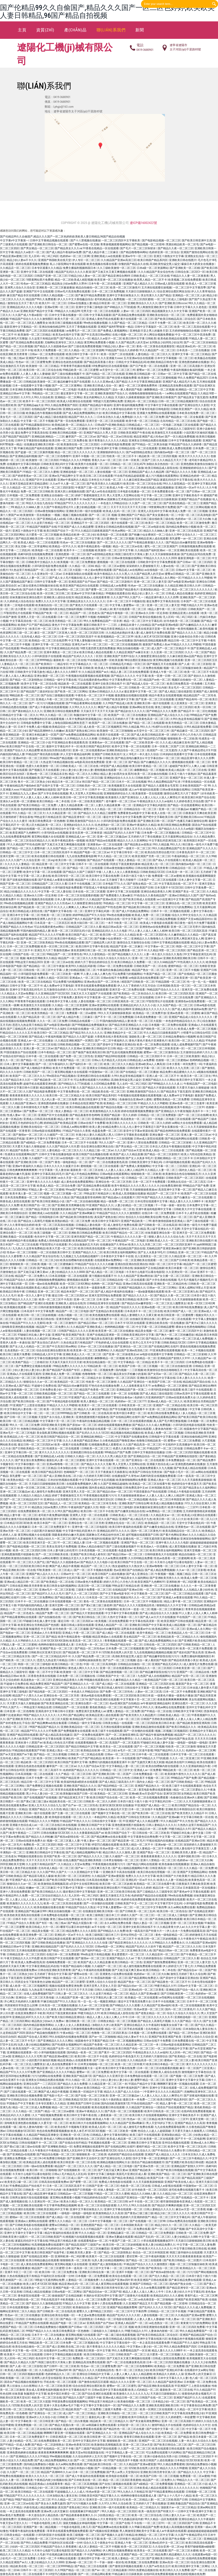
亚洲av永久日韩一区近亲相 (151, 613)
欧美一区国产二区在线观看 (117, 354)
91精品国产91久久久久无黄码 (27, 1322)
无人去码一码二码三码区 (132, 1083)
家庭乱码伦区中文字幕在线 (176, 479)
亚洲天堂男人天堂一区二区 (79, 1491)
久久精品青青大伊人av (170, 1926)
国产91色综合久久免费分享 (168, 2150)
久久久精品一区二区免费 (199, 1868)
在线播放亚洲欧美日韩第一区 (42, 444)
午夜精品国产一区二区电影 (60, 389)
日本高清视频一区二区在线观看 (68, 1275)
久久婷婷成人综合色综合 (19, 601)
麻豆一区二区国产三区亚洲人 (52, 632)
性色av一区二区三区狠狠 (22, 1252)
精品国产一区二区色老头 (85, 613)
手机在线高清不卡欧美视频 (57, 2299)
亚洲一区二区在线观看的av (88, 750)
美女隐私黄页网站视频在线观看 (56, 1432)
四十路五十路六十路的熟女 (105, 2099)
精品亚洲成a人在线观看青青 (92, 597)
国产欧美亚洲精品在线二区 (133, 577)
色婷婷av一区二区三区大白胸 (193, 518)
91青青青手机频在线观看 (76, 365)
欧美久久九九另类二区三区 (183, 1068)
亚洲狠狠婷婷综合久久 (111, 452)
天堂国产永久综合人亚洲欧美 (56, 1417)
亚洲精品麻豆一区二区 (121, 2232)
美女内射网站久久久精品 (98, 397)
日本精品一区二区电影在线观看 (113, 2319)
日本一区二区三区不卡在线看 (79, 1142)
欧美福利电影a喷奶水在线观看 (79, 1781)
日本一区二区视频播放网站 (125, 2040)
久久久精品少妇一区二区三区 (18, 1377)
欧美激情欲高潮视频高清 (53, 1883)
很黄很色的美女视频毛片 (197, 2393)
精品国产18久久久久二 (82, 416)
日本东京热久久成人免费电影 (115, 416)
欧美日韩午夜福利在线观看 (125, 1526)
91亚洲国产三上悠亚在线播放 (28, 1405)
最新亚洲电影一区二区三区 (194, 558)
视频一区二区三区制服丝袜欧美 (182, 667)
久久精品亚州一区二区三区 (162, 1954)
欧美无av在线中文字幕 (66, 334)
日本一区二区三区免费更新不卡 (51, 1526)
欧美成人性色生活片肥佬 (58, 1742)
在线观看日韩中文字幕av (67, 2087)
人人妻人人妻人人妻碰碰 (35, 373)
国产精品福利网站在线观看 (181, 1138)
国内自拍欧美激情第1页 (115, 2103)
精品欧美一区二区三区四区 (37, 1762)
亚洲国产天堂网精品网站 (192, 1872)
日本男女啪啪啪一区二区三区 (121, 1860)
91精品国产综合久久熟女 (55, 1197)
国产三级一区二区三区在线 (109, 2060)
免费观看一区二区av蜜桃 (167, 875)
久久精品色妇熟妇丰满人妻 (122, 632)
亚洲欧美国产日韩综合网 (134, 1503)
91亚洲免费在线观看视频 (165, 1350)
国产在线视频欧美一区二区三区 (77, 2170)
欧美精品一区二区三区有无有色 (98, 1503)
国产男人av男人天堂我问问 (122, 2472)
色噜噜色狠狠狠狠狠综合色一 (147, 393)
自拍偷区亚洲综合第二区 (145, 1319)
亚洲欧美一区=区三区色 (74, 2134)
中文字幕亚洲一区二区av (99, 997)
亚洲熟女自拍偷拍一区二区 (57, 495)
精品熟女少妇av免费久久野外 (69, 283)
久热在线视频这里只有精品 (23, 2276)
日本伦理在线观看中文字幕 (151, 1201)
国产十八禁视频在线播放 (85, 240)
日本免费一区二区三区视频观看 (125, 1648)
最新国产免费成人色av (156, 644)
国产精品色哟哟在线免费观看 (172, 1130)
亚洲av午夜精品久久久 (89, 2111)
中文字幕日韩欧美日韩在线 (190, 2248)
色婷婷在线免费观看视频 (136, 1899)
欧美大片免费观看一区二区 (50, 350)
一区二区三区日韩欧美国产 (45, 2236)
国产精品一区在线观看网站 (183, 805)
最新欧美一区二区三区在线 (69, 660)
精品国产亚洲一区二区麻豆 (127, 946)
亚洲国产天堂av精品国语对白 (195, 919)
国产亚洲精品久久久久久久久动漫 (87, 1942)
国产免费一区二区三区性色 (76, 1056)
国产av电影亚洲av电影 (181, 581)
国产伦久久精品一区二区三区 (167, 2276)
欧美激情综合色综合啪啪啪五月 (182, 1173)
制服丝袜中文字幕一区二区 (90, 715)
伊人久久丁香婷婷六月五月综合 (136, 985)
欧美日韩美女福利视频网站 (120, 1252)
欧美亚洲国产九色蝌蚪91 (25, 832)
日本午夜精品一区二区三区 (54, 1052)
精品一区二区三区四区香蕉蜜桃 (122, 2479)
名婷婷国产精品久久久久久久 (81, 1770)
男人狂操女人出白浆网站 (22, 2385)
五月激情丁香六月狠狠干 (121, 879)
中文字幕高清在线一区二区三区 (29, 620)
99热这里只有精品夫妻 (63, 2240)
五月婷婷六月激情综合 (154, 2056)
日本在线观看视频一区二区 (65, 1601)
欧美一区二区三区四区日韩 (88, 632)
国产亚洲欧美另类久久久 (165, 1577)
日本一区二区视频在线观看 (103, 1542)
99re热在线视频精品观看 (19, 903)
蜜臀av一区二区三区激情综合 (161, 1052)
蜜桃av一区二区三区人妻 (179, 2060)
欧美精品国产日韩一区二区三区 (91, 1240)
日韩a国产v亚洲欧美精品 (110, 424)
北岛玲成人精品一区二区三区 (39, 636)
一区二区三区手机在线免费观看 (163, 1589)
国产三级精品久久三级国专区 (177, 428)
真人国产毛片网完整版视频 (169, 1421)
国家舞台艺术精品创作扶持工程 (126, 499)
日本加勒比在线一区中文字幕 (118, 919)
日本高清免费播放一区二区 (150, 1017)
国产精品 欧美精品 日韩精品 (129, 2177)
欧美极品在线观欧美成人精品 (30, 1287)
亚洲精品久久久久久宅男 (27, 2056)
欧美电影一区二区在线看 (112, 534)
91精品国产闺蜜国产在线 (42, 526)
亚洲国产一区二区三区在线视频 (158, 2440)
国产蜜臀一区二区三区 (99, 589)
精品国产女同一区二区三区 (188, 1675)
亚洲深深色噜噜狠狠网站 (195, 1538)
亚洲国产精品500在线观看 (110, 1056)
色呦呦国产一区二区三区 (112, 617)
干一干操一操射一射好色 (170, 1205)
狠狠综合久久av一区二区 (38, 1381)
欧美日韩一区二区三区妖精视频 (37, 1315)
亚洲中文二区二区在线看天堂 (104, 828)
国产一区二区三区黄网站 (67, 385)
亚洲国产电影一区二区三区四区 (72, 2287)
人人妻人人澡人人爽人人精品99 (124, 1170)
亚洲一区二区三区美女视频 (186, 1923)
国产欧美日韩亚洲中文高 (197, 240)
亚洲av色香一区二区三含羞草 (187, 1103)
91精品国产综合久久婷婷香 (121, 350)
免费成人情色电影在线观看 (54, 1240)
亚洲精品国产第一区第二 (131, 1389)
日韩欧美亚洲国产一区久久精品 (189, 409)
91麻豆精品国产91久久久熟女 (59, 2001)
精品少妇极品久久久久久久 (20, 891)
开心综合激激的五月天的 (83, 1244)
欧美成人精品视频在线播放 (167, 1503)
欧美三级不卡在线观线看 (197, 1389)
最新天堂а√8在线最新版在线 (87, 2452)
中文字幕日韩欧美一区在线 (197, 1817)
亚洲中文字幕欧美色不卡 (187, 495)
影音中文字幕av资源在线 (138, 1130)
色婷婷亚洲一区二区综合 (164, 252)
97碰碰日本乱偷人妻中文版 (34, 1334)
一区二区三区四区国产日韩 (181, 2523)
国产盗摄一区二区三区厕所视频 (34, 452)
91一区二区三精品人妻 (71, 1542)
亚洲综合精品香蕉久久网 (156, 891)
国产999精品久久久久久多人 (165, 1083)
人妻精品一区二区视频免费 (97, 1370)
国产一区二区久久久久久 (112, 542)
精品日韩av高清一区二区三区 (120, 926)
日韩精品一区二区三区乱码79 (127, 464)
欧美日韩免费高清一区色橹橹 (185, 683)
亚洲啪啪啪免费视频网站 (50, 1279)
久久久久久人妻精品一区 (20, 864)
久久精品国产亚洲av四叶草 (116, 2279)
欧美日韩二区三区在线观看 (96, 475)
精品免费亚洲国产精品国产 (46, 1683)
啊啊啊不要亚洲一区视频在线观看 (177, 2083)
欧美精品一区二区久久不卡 (76, 1977)
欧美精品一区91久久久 (63, 546)
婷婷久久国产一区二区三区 (137, 1915)
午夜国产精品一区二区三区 (160, 973)
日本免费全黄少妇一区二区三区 (59, 1389)
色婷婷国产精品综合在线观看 (149, 1895)
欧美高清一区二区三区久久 (86, 1640)
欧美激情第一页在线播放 (35, 515)
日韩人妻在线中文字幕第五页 (192, 1848)
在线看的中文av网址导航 (59, 2350)
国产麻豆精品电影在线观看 (54, 1938)
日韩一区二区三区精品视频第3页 (178, 401)
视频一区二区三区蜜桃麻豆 (57, 1264)
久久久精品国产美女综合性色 (156, 271)
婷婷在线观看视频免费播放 (32, 264)
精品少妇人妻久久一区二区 (148, 593)
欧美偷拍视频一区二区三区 (134, 2401)
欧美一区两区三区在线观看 (156, 2409)
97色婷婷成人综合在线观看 (112, 1342)
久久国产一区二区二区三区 (145, 503)
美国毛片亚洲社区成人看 (131, 2174)
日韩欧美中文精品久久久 (41, 562)
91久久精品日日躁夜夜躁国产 (93, 530)
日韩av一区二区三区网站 (162, 1287)
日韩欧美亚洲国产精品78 (47, 2468)
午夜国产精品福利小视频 (75, 1966)
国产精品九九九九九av (88, 2338)
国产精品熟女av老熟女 (138, 844)
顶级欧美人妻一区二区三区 (145, 1036)
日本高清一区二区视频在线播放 (58, 2005)
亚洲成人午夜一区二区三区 (166, 671)
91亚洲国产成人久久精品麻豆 (27, 1879)
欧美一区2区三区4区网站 (75, 1283)
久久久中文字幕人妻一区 (200, 1926)
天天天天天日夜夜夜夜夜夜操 (184, 2256)
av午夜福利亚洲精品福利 (156, 1703)
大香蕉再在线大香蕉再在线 (110, 1036)
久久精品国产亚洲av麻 (165, 1817)
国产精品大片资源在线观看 (158, 1087)
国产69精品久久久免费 (111, 1930)
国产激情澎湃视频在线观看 (125, 2566)
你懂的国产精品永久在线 (133, 264)
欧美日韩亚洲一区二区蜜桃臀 (176, 1315)
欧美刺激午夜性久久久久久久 (182, 1774)
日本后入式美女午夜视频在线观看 (170, 1146)
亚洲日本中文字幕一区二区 (23, 915)
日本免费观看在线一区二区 (168, 491)
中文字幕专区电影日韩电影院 (151, 409)
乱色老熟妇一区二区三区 (110, 824)
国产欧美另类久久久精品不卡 (189, 1813)
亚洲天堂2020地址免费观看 (105, 1295)
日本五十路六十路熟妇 (182, 773)
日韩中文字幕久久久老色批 (190, 307)
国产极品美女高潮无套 (99, 1338)
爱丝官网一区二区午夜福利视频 (146, 2256)
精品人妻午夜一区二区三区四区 (167, 609)
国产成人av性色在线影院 (101, 491)
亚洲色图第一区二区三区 (70, 554)
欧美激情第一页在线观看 (147, 793)
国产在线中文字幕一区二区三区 (56, 785)
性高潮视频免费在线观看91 (48, 2244)
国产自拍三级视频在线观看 (57, 695)
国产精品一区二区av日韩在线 (114, 436)
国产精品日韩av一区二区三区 (95, 1322)
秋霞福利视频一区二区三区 (110, 1977)
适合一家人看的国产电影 (127, 389)
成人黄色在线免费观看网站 (77, 1181)
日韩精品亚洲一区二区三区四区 (45, 1746)
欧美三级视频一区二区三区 (50, 1232)
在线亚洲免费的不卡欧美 (30, 2013)
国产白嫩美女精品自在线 (130, 1511)
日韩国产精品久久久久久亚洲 (76, 1330)
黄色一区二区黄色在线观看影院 (155, 346)
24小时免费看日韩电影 (52, 2158)
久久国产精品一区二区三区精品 (128, 322)
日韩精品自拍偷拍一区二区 (134, 1664)
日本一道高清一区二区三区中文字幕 (78, 538)
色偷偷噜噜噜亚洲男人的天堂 (39, 919)
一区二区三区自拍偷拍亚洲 (174, 1366)
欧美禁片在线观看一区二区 (91, 464)
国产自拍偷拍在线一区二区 (55, 1617)
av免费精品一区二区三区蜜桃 (69, 428)
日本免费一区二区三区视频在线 (160, 832)
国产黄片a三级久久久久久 (201, 1322)
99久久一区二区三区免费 (25, 1424)
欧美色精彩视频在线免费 (190, 2574)
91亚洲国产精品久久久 (100, 1205)
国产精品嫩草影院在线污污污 (162, 1656)
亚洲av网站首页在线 (141, 707)
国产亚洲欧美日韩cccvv (173, 303)
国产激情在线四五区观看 (94, 2381)
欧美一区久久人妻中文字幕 (112, 1189)
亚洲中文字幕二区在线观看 (37, 271)
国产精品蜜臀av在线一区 (110, 1177)
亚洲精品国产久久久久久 (201, 848)
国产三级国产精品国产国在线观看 (96, 2448)
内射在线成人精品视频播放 (157, 487)
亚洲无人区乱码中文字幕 (153, 511)
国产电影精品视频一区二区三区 (161, 240)
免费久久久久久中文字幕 (50, 601)
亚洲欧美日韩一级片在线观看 (84, 511)
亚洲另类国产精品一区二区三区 (90, 1236)
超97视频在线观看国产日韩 (142, 1534)
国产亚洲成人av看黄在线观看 (56, 879)
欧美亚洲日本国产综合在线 (198, 797)
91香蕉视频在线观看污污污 (99, 1495)
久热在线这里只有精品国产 (77, 1342)
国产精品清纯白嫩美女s (129, 758)
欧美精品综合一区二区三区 (65, 726)
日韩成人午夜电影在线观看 (184, 1491)
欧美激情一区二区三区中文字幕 (114, 550)
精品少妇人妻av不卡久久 (22, 260)
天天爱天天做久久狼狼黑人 (188, 2130)
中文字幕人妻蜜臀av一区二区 (127, 605)
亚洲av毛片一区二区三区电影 (17, 1432)
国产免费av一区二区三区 (39, 1111)
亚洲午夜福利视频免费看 (128, 405)
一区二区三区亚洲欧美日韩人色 (132, 1950)
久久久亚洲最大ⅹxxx (110, 358)
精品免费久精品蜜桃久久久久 (177, 1071)
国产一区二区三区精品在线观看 (184, 1593)
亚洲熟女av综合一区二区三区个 (82, 409)
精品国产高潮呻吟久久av (56, 2472)
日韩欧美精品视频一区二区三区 (76, 1044)
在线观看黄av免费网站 (108, 1260)
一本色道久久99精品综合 (113, 503)
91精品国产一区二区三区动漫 (165, 1448)
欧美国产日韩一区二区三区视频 (138, 1366)
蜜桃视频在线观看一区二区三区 (191, 762)
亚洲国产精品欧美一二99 (136, 1221)
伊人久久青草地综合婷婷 (117, 409)
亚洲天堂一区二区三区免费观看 (195, 1232)
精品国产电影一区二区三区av (91, 852)
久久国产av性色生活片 (157, 2566)
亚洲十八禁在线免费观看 (142, 1142)
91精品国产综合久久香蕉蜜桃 (59, 2546)
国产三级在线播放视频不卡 (68, 373)
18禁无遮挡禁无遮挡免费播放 (98, 648)
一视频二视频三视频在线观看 (69, 515)
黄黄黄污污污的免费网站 (177, 907)
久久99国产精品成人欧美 (118, 703)
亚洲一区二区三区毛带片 (186, 926)
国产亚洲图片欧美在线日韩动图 (197, 1640)
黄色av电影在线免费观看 (96, 1695)
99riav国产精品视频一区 (64, 758)
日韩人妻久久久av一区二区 (179, 2515)
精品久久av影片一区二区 (30, 252)
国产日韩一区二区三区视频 (20, 1417)
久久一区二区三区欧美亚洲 (54, 2385)
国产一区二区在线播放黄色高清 (108, 1162)
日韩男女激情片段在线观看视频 (19, 1519)
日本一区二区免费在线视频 (145, 667)
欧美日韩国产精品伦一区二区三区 (123, 1232)
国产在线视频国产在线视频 (40, 1797)
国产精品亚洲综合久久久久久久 (128, 1942)
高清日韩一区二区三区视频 (94, 1585)
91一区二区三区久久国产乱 (28, 1562)
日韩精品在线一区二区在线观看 (138, 448)
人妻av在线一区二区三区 (175, 566)
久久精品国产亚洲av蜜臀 (190, 2315)
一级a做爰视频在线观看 (149, 1291)
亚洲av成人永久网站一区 (166, 577)
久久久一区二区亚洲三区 (185, 1758)
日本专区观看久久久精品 (47, 267)
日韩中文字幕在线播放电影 (55, 1154)
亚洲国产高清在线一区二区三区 (45, 358)
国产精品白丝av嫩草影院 (181, 542)
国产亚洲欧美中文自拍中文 (83, 2158)
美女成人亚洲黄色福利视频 (42, 2389)
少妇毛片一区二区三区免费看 (18, 2558)
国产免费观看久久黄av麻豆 (116, 895)
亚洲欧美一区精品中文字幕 (123, 518)
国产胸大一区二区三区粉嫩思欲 (175, 1334)
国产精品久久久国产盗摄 (78, 1036)
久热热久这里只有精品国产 (193, 1824)
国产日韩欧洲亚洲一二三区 (177, 1993)
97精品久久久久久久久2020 (160, 558)
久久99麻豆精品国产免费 (144, 2527)
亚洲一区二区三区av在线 (59, 962)
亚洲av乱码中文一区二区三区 (167, 2542)
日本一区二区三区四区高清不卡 (77, 636)
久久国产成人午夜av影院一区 (30, 315)
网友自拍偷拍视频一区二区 (133, 648)
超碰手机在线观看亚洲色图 (40, 1083)
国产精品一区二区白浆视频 (16, 346)
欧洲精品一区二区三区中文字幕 (195, 389)
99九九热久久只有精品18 (132, 2491)
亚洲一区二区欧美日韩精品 (119, 1299)
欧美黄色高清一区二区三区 (152, 718)
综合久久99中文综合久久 (181, 534)
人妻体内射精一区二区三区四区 (90, 467)
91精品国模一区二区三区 (171, 981)
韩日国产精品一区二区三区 (98, 781)
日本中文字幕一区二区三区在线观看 (192, 1754)
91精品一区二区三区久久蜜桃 (41, 471)
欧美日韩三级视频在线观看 (65, 322)
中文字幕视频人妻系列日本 (103, 1899)
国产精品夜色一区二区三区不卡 (171, 1981)
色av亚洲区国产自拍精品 (129, 1570)
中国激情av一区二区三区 (104, 1071)
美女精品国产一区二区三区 (139, 1636)
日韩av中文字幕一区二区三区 (194, 569)
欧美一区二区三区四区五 (136, 2546)
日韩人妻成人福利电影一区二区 (86, 518)
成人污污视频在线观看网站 (162, 475)
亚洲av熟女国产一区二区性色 (102, 981)
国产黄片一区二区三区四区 (115, 2052)
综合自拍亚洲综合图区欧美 (52, 1350)
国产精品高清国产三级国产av (84, 2244)
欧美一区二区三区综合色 (147, 2515)
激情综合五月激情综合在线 (133, 942)
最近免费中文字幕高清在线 (31, 432)
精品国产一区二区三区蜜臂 (199, 1264)
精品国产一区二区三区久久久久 (73, 2166)
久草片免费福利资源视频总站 (84, 718)
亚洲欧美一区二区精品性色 (170, 1283)
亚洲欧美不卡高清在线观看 (119, 1872)
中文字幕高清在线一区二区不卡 (178, 883)
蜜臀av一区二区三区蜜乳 (122, 2385)
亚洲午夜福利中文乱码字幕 (63, 1577)
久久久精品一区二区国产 (28, 2111)
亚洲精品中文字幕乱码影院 (149, 805)
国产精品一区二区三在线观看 (146, 722)
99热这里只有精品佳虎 (126, 1585)
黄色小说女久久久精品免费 (16, 2460)
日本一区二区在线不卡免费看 (146, 1809)
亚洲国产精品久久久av (120, 1958)
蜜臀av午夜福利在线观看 (87, 1009)
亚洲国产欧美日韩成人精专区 (88, 1554)
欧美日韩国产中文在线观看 (57, 1958)
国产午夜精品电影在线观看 (62, 1401)
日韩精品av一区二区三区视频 (75, 2193)
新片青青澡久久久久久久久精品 (108, 440)
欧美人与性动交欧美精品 (196, 1154)
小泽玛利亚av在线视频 (54, 832)
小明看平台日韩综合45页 (196, 1032)
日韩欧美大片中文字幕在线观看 (192, 1209)
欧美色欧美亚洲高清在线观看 (22, 1915)
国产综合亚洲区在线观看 (104, 1699)
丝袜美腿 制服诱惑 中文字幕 (34, 1628)
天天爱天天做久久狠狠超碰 (193, 1087)
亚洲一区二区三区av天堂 (138, 2444)
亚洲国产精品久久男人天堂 (99, 432)
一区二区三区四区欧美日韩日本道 (27, 1566)
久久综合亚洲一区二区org (38, 860)
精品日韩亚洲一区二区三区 (109, 303)
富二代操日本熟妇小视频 (78, 2468)
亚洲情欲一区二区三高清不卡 (44, 1770)
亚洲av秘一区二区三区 (168, 1844)
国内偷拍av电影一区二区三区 (172, 452)
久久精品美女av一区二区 (165, 1515)
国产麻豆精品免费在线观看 (185, 2279)
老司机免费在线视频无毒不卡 (187, 2189)
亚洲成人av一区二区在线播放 (36, 1040)
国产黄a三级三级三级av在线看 (22, 2146)
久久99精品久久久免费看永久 (167, 1942)
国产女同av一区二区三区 (163, 1373)
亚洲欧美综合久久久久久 (143, 303)
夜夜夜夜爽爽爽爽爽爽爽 (172, 1699)
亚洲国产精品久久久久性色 (45, 1809)
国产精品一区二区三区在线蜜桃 (134, 997)
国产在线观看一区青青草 (15, 1130)
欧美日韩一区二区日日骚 (87, 777)
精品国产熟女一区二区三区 (148, 969)
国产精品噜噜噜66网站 (134, 252)
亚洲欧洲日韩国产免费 (68, 448)
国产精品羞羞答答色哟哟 (85, 1115)
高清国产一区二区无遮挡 (162, 750)
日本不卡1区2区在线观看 (130, 1322)
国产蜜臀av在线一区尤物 (84, 244)
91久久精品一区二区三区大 (28, 813)
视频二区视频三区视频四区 (171, 1730)
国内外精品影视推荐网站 (38, 2025)
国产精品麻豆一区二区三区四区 (190, 730)
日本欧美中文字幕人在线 (61, 1001)
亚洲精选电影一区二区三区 (76, 471)
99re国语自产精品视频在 (61, 1075)
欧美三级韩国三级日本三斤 (103, 1915)
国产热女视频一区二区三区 (185, 2538)
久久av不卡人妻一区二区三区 (67, 483)
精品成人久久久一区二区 (19, 1228)
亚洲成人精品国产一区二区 (111, 1624)
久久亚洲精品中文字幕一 (86, 1872)
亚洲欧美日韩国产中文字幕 (145, 1624)
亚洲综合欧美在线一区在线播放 (165, 1322)
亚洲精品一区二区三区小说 (34, 742)
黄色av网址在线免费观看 (170, 1707)
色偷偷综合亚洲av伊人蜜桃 (136, 1099)
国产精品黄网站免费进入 (143, 1977)
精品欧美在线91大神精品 (181, 1762)
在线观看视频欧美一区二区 (91, 1742)
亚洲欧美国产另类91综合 (119, 656)
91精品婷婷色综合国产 (95, 2197)
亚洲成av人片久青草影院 (46, 1632)
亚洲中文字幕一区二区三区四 (18, 1268)
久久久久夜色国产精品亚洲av (80, 1440)
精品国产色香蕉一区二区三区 (27, 1150)
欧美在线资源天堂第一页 (150, 628)
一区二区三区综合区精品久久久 (31, 840)
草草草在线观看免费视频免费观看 (95, 985)
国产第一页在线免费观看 (70, 420)
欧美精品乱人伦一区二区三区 (22, 1436)
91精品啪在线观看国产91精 (28, 1750)
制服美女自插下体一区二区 (177, 2025)
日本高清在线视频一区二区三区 (105, 1879)
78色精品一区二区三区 (45, 393)
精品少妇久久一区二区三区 (54, 1538)
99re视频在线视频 (60, 2456)
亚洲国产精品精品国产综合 (196, 2334)
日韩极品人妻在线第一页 (91, 1224)
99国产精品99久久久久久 (169, 1750)
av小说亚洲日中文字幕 (170, 899)
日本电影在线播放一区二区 (133, 491)
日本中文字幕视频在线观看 (184, 440)
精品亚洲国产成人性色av (149, 436)
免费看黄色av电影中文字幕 (134, 813)
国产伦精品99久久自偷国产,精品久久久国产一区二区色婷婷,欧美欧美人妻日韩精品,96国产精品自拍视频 (107, 12)
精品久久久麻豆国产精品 (93, 1409)
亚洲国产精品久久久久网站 (158, 1079)
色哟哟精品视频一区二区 (120, 1326)
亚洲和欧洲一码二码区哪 (181, 1581)
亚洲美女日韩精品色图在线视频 (148, 440)
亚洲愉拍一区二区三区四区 (119, 1377)
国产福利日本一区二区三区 (86, 1064)
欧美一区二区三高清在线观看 (192, 326)
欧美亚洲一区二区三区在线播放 (113, 279)
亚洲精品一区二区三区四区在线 (155, 1683)
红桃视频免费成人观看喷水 (105, 1444)
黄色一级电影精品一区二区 (71, 1162)
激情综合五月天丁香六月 (22, 303)
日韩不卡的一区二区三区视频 (31, 1919)
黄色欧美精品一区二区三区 (106, 1707)
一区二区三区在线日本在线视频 (57, 1824)
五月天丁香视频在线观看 (81, 326)
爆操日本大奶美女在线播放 (198, 264)
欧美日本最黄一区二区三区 (182, 1268)
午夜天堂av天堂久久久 (13, 2523)
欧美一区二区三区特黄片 (130, 2064)
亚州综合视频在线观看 (175, 2142)
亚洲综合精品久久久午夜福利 (141, 2025)
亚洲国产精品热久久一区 (150, 1785)
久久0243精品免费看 (103, 1083)
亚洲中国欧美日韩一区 (191, 1856)
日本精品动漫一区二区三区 (42, 2319)
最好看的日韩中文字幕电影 (79, 1891)
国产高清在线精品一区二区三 (181, 503)
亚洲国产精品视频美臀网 (122, 2307)
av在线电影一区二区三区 (159, 569)
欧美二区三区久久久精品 (119, 1064)
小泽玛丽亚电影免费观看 (115, 444)
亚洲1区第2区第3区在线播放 (116, 1805)
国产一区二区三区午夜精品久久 (189, 2158)
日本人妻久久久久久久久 (191, 1377)
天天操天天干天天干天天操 (97, 711)
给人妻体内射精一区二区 (38, 2126)
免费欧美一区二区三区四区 (39, 1844)
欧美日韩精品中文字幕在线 (119, 413)
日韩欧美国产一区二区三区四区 (185, 1177)
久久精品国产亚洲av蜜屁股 (108, 1875)
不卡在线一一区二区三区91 (147, 2523)
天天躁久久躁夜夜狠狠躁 (130, 397)
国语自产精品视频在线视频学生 (23, 2381)
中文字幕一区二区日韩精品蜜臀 (155, 1326)
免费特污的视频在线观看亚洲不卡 (109, 1762)
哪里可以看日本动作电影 (75, 1926)
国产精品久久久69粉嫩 (159, 1338)
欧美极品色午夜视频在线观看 (44, 413)
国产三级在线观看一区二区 (97, 1577)
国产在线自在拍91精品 (73, 2142)
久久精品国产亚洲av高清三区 (118, 260)
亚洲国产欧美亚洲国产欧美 (68, 1334)
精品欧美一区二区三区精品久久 (109, 2421)
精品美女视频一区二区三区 (151, 1330)
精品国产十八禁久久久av (90, 879)
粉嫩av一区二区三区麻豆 (41, 1887)
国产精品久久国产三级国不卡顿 (82, 871)
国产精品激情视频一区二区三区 (19, 1389)
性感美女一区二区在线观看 (63, 1448)
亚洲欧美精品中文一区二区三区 (123, 1032)
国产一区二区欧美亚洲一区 (142, 742)
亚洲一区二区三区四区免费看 (187, 2327)
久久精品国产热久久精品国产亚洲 (78, 919)
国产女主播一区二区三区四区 (172, 1275)
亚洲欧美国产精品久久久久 (80, 1785)
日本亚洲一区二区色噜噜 (19, 1711)
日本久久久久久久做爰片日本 (61, 1166)
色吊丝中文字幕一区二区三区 (52, 1236)
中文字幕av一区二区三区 (160, 946)
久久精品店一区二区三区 (15, 267)
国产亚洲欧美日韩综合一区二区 (48, 244)
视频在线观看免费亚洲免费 (65, 1985)
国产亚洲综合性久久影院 (194, 405)
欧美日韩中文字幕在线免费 (102, 875)
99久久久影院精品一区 (177, 483)
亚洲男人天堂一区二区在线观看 (37, 617)
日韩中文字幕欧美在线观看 (131, 1134)
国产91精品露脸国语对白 (36, 424)
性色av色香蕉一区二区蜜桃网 (171, 1558)
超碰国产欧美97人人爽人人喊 (187, 766)
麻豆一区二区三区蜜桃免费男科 (138, 385)
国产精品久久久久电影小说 (96, 1562)
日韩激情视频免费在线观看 (195, 546)
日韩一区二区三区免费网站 (110, 1468)
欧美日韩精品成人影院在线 (162, 467)
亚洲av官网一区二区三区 (59, 307)
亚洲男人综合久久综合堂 (20, 287)
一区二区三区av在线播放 (118, 640)
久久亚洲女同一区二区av (47, 573)
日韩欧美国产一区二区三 (38, 1071)
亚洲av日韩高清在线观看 (138, 1283)
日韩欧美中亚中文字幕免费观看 (156, 562)
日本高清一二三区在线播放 (192, 350)
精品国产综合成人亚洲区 (33, 2036)
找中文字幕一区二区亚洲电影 (150, 2158)
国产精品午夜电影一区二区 (117, 613)
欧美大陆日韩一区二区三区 (87, 922)
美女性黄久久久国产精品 (156, 295)
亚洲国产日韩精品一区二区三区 (149, 2283)
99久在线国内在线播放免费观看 (68, 2036)
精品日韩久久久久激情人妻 (119, 1852)
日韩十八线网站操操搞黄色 (84, 1660)
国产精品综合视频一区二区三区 (119, 1107)
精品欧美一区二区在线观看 (74, 683)
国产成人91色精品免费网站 (133, 911)
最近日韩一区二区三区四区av (69, 1295)
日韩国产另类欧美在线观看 (157, 1719)
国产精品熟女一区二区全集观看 (185, 416)
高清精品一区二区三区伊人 (20, 1938)
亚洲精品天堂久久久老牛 (75, 1558)
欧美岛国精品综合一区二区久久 (182, 1530)
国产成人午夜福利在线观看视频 (48, 707)
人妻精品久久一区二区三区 (17, 664)
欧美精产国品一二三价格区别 (30, 1362)
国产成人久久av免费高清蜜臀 (109, 1558)
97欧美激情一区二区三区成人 (55, 1570)
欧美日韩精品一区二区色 (119, 1209)
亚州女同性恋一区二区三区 (137, 1934)
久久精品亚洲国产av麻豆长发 (131, 652)
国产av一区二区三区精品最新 (109, 2570)
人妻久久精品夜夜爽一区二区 (76, 805)
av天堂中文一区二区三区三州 (117, 369)
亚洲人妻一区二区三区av (38, 1048)
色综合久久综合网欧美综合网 (143, 1217)
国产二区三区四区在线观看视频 (45, 330)
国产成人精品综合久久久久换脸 (158, 1613)
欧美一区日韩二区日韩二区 (53, 593)
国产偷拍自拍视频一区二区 (29, 828)
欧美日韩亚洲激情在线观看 (168, 1899)
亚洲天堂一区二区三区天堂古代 (105, 2499)
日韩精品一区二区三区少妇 (42, 1260)
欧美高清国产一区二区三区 (29, 2048)
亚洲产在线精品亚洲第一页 (103, 1334)
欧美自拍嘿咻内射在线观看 (76, 1260)
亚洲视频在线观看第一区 (22, 2052)
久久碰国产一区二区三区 (59, 1134)
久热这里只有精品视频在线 (56, 762)
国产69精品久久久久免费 (161, 711)
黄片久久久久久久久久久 (54, 1452)
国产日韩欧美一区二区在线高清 (158, 1224)
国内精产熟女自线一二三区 (185, 2283)
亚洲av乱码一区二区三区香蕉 (146, 1989)
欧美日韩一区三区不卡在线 (153, 1299)
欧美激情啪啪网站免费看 (131, 1479)
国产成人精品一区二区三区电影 (105, 1271)
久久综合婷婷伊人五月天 (87, 2456)
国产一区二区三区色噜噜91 (54, 456)
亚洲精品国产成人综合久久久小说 (168, 715)
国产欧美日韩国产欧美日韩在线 (197, 1417)
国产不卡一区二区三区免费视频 (114, 1017)
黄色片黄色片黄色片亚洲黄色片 (148, 1040)
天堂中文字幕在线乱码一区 (197, 1228)
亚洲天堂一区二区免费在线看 (127, 989)
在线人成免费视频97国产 (186, 1044)
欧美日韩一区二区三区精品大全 (65, 1095)
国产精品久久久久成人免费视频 (151, 1424)
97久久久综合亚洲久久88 (200, 1503)
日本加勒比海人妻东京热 (198, 2028)
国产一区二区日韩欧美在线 (52, 1554)
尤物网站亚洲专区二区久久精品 (63, 342)
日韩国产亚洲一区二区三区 (50, 275)
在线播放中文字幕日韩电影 (23, 464)
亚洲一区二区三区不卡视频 (182, 969)
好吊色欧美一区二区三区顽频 (182, 620)
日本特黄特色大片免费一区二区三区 (43, 1107)
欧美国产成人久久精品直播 (126, 1154)
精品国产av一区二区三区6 (81, 358)
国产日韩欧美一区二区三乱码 (138, 1911)
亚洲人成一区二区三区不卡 (163, 1075)
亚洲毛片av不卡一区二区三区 (89, 644)
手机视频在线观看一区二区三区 (107, 2142)
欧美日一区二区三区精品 (160, 522)
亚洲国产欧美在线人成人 (179, 2181)
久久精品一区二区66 (81, 566)
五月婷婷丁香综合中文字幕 (50, 1974)
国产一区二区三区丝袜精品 (200, 342)
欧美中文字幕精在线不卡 (75, 2389)
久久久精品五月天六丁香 (172, 460)
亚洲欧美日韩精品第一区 (141, 373)
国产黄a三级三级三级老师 (96, 1605)
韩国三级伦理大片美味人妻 (131, 554)
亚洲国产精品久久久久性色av (52, 903)
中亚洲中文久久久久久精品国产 (163, 2091)
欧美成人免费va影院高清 (30, 1962)
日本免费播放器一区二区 (181, 1460)
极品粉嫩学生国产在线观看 (73, 381)
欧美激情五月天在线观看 (167, 432)
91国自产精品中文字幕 (142, 2083)
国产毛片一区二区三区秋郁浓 (138, 248)
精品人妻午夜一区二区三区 (73, 1119)
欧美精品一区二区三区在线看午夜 (149, 1483)
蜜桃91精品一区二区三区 (183, 966)
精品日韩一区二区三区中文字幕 (187, 640)
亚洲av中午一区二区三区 (137, 256)
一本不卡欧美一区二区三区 (122, 922)
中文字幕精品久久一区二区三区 (89, 664)
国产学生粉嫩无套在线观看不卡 (128, 1409)
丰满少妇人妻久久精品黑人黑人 (95, 1134)
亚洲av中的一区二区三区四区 (30, 758)
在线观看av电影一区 (204, 2554)
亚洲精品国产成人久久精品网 (146, 471)
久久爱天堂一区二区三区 (49, 1848)
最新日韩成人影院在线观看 (77, 1624)
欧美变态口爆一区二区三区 (21, 2181)
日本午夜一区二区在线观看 (105, 283)
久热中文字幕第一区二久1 (123, 1617)
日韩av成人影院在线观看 (170, 283)
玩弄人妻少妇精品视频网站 (34, 2044)
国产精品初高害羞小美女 (99, 362)
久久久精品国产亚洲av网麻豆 (77, 1213)
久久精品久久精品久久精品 (34, 1495)
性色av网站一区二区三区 (127, 530)
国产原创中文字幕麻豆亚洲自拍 (116, 1044)
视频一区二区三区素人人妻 (63, 1840)
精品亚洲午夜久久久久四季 (162, 597)
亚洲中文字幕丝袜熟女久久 (123, 295)
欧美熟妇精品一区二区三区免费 (71, 1221)
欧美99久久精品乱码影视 (81, 966)
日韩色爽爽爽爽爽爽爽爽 (22, 1170)
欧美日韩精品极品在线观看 (82, 1107)
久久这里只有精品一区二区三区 (50, 522)
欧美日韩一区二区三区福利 (97, 1919)
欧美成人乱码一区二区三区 (120, 511)
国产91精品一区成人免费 (15, 2444)
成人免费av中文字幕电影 (59, 985)
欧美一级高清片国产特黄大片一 (145, 1930)
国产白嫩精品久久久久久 (195, 624)
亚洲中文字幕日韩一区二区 (21, 1452)
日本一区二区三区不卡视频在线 (126, 601)
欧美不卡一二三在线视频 (79, 550)
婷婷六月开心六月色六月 (186, 734)
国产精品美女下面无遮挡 (193, 397)
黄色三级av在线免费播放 (65, 1919)
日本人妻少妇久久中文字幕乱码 (185, 2291)
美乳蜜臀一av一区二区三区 (185, 538)
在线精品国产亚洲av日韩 (47, 409)
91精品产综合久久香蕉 (77, 1130)
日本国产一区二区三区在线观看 (157, 879)
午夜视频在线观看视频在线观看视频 (87, 675)
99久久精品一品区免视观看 (161, 2519)
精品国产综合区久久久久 (125, 1307)
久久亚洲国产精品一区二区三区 (134, 2554)
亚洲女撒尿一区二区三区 (49, 675)
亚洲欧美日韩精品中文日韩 (99, 1048)
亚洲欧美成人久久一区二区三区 (165, 1240)
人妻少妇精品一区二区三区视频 (134, 1205)
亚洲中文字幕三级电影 (89, 307)
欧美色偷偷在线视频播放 (174, 1864)
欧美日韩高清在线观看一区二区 (97, 1248)
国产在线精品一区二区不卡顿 (56, 2448)
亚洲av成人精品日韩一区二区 (22, 1581)
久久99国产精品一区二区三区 (72, 2570)
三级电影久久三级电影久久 (107, 2330)
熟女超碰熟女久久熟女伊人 (128, 1566)
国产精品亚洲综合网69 (116, 275)
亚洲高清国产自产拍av (82, 581)
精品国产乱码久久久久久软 (123, 2315)
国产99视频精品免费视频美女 (90, 1024)
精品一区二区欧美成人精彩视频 (74, 279)
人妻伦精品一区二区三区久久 (153, 354)
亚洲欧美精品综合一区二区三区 (125, 750)
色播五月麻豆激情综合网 (192, 820)
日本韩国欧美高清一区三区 (173, 985)
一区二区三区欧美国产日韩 (136, 887)
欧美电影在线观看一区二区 (100, 1428)
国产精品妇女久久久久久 (130, 711)
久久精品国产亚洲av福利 (201, 1942)
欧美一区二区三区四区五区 (26, 1503)
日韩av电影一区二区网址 (110, 1946)
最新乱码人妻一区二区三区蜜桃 (65, 1460)
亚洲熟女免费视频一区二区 (20, 2158)
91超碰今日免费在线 (44, 1385)
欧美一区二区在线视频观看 (188, 2005)
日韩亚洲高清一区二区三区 (128, 1001)
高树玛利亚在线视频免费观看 (36, 554)
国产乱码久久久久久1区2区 (92, 1432)
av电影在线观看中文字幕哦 (156, 1354)
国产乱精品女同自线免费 (196, 554)
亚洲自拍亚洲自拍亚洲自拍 (131, 1264)
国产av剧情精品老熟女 (139, 452)
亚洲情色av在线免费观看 (154, 926)
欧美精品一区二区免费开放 (149, 1013)
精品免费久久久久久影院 (81, 1930)
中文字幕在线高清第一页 (144, 1621)
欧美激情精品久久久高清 (105, 1111)
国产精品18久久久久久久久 (86, 1032)
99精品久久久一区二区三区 (192, 2479)
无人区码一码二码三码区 (43, 256)
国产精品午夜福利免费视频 (156, 1734)
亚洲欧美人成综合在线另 (59, 597)
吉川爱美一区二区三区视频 (42, 534)
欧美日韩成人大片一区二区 (42, 1926)
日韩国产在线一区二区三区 (28, 954)
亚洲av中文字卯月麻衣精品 (87, 593)
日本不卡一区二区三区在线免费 (174, 997)
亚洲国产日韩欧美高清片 (107, 754)
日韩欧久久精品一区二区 (80, 1456)
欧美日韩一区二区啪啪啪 (70, 860)
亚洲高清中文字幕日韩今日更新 (19, 1087)
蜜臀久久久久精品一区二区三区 (102, 809)
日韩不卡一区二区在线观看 (92, 864)
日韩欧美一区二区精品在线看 (85, 1754)
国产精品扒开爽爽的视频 (167, 2205)
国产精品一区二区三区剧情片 (115, 581)
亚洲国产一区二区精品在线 (169, 1405)
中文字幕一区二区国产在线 (113, 2523)
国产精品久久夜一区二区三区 (175, 248)
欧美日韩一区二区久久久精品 (118, 934)
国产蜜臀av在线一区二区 (83, 1974)
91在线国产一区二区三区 (192, 1617)
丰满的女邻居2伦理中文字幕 (100, 2295)
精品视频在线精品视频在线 (126, 1432)
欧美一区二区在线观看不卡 (31, 2574)
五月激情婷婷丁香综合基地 (16, 817)
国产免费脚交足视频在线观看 (34, 1366)
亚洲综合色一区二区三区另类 (184, 903)
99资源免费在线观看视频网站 (70, 2401)
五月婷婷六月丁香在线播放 (144, 836)
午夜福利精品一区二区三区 (188, 856)
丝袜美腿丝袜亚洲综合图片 (26, 597)
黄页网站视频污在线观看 (168, 660)
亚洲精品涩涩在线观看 (105, 1119)
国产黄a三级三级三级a (34, 1801)
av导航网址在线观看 (171, 1997)
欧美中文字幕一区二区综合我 (39, 683)
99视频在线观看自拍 (118, 593)
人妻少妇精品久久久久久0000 (67, 1271)
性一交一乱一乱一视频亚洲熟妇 (97, 2001)
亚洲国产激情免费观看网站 (159, 1962)
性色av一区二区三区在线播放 (78, 542)
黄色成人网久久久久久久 (83, 1668)
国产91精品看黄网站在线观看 (83, 703)
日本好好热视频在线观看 (63, 1479)
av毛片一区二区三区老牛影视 (135, 1750)
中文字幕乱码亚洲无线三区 (165, 840)
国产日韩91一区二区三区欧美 (61, 2366)
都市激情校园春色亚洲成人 (168, 1221)
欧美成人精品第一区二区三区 (124, 2138)
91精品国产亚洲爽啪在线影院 (38, 789)
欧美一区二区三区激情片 (125, 287)
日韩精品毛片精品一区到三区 (128, 664)
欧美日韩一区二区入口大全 (169, 1519)
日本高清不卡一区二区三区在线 (143, 1311)
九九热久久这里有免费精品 (28, 1248)
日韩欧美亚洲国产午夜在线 (134, 432)
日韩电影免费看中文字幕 (36, 722)
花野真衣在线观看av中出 (136, 1628)
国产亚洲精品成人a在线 (51, 518)
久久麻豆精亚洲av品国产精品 (141, 479)
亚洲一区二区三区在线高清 (185, 530)
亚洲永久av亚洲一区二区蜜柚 (17, 801)
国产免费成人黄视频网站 (113, 330)
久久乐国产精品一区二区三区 (65, 848)
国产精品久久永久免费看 (72, 2083)
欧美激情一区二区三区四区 (42, 460)
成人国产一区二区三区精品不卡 (170, 648)
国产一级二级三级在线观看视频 (116, 2334)
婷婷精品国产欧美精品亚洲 (60, 1122)
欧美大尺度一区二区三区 (70, 318)
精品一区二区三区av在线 (128, 546)
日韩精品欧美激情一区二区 (39, 381)
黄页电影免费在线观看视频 (155, 1789)
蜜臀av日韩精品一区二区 (180, 573)
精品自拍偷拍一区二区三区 (92, 287)
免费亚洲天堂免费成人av (91, 1711)
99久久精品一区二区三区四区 (119, 2511)
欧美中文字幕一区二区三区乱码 (187, 2146)
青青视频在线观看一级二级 (120, 1640)
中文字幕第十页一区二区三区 (57, 1421)
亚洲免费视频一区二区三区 (31, 2425)
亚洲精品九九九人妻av (23, 793)
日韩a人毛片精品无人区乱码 (109, 1060)
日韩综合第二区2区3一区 (190, 271)
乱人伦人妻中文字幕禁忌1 (99, 577)
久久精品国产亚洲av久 (23, 1103)
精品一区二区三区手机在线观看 (124, 2028)
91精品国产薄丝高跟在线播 (42, 754)
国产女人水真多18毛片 (139, 1158)
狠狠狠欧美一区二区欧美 (182, 738)
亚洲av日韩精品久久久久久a (106, 691)
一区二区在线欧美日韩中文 (54, 1252)
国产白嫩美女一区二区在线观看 (193, 1197)
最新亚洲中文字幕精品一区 (21, 326)
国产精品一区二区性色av (90, 1648)
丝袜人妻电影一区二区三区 (114, 2189)
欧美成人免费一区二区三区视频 (188, 511)
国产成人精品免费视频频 (160, 1570)
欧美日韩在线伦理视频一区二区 (156, 1872)
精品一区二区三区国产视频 (133, 1048)
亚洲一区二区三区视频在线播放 (168, 1409)
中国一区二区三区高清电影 (194, 515)
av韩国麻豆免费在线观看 (101, 2425)
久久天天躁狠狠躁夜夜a (202, 1126)
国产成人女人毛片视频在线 (65, 577)
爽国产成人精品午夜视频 (113, 707)
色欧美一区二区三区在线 (135, 2185)
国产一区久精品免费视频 (180, 436)
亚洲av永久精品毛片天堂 (112, 1809)
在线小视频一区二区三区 (127, 334)
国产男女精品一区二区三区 (37, 248)
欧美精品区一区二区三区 (69, 1381)
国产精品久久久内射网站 (86, 2550)
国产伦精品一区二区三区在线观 (105, 373)
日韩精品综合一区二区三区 (140, 809)
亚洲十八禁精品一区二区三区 (158, 1860)
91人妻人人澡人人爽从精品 (16, 675)
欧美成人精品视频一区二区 (179, 1624)
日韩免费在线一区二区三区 (29, 1577)
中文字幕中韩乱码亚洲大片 (79, 1530)
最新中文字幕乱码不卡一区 (62, 746)
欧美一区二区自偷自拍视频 (150, 773)
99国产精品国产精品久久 (44, 1726)
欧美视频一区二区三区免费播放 (76, 562)
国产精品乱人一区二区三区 (60, 1503)
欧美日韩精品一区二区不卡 (100, 2087)
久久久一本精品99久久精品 (99, 1817)
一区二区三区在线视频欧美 (125, 644)
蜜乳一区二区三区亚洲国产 (161, 546)
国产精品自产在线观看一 (102, 860)
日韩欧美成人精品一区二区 (173, 1715)
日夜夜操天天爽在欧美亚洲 (199, 813)
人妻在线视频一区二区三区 (110, 471)
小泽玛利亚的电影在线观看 (164, 1389)
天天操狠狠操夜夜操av (143, 1189)
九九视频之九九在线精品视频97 (79, 1256)
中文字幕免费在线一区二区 (125, 679)
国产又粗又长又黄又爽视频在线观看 (114, 271)
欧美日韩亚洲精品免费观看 (174, 824)
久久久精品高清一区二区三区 (145, 2060)
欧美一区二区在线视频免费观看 (149, 1797)
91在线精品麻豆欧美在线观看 (64, 2554)
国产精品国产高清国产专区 (62, 1370)
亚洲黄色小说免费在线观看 (116, 1974)
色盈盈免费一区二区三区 (107, 1130)
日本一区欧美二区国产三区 (139, 460)
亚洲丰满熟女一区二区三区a (61, 652)
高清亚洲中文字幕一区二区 (174, 1189)
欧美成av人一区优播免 (154, 1546)
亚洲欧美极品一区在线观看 (16, 1236)
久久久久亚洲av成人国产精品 (109, 381)
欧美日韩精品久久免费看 (130, 962)
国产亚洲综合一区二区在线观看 (145, 1460)
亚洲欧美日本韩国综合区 (180, 1809)
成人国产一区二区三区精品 (79, 2413)
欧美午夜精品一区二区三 (152, 1632)
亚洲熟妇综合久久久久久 (119, 777)
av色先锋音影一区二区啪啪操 (156, 2299)
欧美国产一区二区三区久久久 (27, 1075)
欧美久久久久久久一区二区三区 (45, 2476)
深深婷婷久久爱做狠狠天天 (142, 566)
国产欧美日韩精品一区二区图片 (182, 2260)
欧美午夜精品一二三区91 (189, 1107)
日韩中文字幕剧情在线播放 (31, 440)
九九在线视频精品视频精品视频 (153, 1652)
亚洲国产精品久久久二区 (87, 1252)
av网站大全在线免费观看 (187, 1122)
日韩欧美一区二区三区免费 (192, 2232)
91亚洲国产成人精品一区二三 (152, 1805)
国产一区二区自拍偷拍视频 (82, 1201)
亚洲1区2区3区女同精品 (177, 1793)
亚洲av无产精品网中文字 (64, 475)
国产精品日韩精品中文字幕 (82, 1746)
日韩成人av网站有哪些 (74, 1126)
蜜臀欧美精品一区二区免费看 (171, 1099)
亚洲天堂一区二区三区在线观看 (105, 420)
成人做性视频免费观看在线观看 (142, 1966)
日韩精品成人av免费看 (113, 585)
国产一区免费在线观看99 (89, 1734)
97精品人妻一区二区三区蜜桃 (46, 1189)
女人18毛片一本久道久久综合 (141, 754)
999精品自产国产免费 (203, 715)
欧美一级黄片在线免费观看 (70, 1444)
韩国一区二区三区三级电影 (116, 1507)
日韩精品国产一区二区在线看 (70, 1707)
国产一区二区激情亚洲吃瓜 (122, 1734)
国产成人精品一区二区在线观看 (116, 1632)
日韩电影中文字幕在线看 (164, 1436)
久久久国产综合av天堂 (128, 1150)
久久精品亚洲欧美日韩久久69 (183, 585)
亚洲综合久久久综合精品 (86, 1268)
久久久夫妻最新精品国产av (87, 1832)
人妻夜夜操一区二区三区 (113, 2115)
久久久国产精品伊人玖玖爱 (62, 1146)
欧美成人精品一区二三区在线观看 (38, 542)
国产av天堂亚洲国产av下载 (16, 1754)
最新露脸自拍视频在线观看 (131, 695)
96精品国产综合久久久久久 (163, 989)
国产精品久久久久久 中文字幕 (129, 675)
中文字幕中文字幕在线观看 (161, 405)
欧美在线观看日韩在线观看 (48, 856)
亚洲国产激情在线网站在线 (197, 252)
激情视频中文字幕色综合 (197, 2072)
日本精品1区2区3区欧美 (55, 377)
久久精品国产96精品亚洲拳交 (41, 2134)
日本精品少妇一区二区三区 (168, 2401)
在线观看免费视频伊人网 (81, 1483)
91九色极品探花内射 (130, 2519)
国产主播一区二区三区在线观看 (71, 1813)
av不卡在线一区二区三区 (107, 1926)
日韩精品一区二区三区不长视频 (167, 2311)
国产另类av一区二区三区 (36, 499)
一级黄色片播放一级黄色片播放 (174, 1695)
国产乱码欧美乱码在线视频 (156, 1107)
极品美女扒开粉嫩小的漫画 (129, 1373)
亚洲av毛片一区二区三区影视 (56, 1589)
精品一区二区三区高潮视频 (81, 2483)
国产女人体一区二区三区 (124, 1719)
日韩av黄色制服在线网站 (50, 511)
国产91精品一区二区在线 (156, 1711)
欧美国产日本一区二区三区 (163, 2177)
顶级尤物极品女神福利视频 (79, 2523)
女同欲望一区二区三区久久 (133, 2425)
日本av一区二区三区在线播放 (95, 1346)
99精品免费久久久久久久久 (69, 1366)
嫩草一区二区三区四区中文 (185, 1330)
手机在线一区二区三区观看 (60, 2381)
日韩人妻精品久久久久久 (161, 1824)
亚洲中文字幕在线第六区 (152, 2338)
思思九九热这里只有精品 (27, 1024)
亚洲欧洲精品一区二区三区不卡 (173, 1158)
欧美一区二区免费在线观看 (153, 1044)
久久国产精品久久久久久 (92, 1087)
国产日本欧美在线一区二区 (84, 2479)
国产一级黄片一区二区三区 (134, 848)
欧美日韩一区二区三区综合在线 (42, 369)
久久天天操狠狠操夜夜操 (164, 554)
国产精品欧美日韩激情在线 (76, 1217)
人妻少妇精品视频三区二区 (79, 969)
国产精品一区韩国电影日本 (42, 1217)
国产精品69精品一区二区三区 (115, 1785)
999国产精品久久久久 (73, 1687)
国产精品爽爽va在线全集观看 (49, 1723)
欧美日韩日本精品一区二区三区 (165, 2064)
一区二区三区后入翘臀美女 (31, 322)
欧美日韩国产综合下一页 (59, 530)
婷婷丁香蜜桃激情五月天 (90, 495)
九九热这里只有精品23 (42, 1989)
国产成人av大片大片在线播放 (157, 1617)
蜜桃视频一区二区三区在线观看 (116, 562)
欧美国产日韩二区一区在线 (165, 1381)
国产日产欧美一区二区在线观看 (149, 365)
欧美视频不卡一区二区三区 (112, 1319)
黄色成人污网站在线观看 (59, 2138)
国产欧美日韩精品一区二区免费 (37, 805)
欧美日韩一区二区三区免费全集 (68, 440)
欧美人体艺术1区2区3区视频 (152, 636)
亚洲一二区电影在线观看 (19, 605)
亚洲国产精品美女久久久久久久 (76, 1828)
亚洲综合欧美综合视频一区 (57, 2315)
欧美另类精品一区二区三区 (65, 620)
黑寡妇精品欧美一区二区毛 (182, 244)
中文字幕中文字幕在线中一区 (118, 2342)
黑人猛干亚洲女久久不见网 (163, 1228)
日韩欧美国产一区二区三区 (151, 777)
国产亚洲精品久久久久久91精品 (56, 2072)
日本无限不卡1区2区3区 (169, 887)
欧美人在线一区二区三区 (167, 813)
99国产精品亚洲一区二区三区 (78, 1777)
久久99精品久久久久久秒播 (81, 738)
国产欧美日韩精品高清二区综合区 (175, 318)
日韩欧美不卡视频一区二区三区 (150, 1777)
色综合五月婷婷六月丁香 (119, 718)
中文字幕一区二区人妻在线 (34, 875)
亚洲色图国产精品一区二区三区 (100, 2225)
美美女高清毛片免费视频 (61, 1546)
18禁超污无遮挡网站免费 (108, 401)
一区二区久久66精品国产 (161, 962)
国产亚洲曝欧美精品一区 (57, 2146)
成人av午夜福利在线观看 (144, 789)
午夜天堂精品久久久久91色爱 (22, 1958)
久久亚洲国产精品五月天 (138, 2303)
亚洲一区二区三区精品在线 (78, 628)
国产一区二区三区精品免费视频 (156, 919)
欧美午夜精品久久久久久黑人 (112, 573)
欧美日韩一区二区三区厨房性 (72, 1875)
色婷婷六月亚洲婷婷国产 (149, 1397)
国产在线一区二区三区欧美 (91, 2095)
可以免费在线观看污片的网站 (91, 1079)
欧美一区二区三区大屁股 (66, 569)
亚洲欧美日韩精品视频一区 (65, 432)
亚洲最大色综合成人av (160, 1464)
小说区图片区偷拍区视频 (198, 432)
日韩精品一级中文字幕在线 (60, 679)
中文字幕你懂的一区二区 (30, 1464)
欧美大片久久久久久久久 (194, 456)
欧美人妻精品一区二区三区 (97, 1401)
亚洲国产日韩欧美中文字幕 (82, 2538)
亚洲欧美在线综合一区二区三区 (166, 315)
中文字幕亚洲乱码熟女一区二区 (117, 1789)
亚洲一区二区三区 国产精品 (122, 762)
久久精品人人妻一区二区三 (31, 577)
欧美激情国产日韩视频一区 (79, 2189)
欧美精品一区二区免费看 (169, 2366)
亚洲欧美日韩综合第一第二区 (97, 2272)
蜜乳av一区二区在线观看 (176, 1319)
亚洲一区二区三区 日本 (88, 1299)
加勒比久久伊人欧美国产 (15, 1738)
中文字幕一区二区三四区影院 (56, 487)
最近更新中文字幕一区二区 (77, 393)
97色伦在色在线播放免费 (104, 1385)
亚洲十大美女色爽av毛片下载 (61, 2405)
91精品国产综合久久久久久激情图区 (31, 318)
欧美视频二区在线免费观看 (184, 279)
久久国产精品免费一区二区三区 (23, 652)
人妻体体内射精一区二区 (167, 1428)
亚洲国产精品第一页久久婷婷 (119, 1115)
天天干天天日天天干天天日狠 (129, 507)
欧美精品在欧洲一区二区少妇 (78, 534)
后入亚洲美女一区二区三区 (187, 703)
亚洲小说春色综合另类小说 (187, 636)
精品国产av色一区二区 (157, 679)
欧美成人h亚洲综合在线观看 (74, 401)
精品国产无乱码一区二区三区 (152, 2236)
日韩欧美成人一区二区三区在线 (150, 275)
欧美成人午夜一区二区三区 (123, 487)
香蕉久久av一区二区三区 (107, 460)
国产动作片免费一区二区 (38, 589)
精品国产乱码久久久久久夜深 (73, 271)
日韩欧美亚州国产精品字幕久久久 (99, 2495)
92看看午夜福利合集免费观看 (28, 2530)
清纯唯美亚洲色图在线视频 (18, 1326)
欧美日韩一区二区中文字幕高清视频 (82, 797)
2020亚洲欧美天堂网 (53, 1424)
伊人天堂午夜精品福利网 (75, 754)
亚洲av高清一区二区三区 (174, 2562)
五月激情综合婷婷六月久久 (60, 989)
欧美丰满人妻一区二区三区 (26, 1193)
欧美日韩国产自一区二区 (36, 1205)
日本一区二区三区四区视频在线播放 (168, 2362)
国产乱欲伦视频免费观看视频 (124, 1052)
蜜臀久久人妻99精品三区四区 (94, 2311)
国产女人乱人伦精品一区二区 (27, 1346)
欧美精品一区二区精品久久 (143, 2507)
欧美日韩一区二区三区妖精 (116, 1883)
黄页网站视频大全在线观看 (48, 836)
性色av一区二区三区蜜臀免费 (33, 362)
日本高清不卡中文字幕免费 (38, 1311)
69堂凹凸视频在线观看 (105, 1844)
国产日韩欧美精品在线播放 (48, 1942)
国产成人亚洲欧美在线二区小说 (62, 1475)
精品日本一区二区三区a (66, 781)
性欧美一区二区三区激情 (56, 915)
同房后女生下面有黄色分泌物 (33, 1981)
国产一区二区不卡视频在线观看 (93, 1570)
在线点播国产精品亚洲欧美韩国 (82, 1860)
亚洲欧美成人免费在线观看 (174, 448)
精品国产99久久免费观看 (41, 299)
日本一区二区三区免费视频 (107, 291)
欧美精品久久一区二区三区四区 (153, 1668)
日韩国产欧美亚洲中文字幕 (117, 699)
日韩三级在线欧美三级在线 (157, 518)
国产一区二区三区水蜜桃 (183, 2550)
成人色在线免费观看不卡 (61, 2064)
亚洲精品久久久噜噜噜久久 (147, 938)
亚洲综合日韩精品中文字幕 (93, 2374)
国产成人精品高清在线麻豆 (56, 1734)
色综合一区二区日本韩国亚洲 (167, 1499)
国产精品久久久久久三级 (187, 632)
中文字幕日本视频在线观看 (16, 1848)
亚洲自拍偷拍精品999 (52, 326)
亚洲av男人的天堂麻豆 (198, 2374)
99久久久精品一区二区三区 (56, 715)
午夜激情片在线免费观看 (141, 2378)
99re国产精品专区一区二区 (126, 1644)
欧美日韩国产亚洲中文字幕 (71, 1762)
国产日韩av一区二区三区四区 (195, 562)
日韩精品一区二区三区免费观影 (157, 1115)
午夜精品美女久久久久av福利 (154, 801)
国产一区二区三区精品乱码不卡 (23, 1499)
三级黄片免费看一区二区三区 (93, 1589)
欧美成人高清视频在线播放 (129, 1193)
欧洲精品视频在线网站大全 (113, 2162)
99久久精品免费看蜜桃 (171, 2464)
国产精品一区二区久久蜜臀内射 (26, 848)
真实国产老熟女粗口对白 (80, 730)
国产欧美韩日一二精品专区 (51, 664)
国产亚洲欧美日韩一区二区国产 (156, 820)
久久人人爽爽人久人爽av (72, 907)
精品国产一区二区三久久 (96, 1566)
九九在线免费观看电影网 (15, 836)
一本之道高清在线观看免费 (153, 2342)
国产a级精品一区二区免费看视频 (40, 1142)
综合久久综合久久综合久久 (114, 958)
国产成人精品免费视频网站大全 (82, 413)
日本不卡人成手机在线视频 (192, 1213)
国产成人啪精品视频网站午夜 (83, 1852)
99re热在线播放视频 (95, 322)
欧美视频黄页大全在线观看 (125, 785)
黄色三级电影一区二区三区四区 (174, 707)
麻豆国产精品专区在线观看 (23, 295)
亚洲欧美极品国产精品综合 (183, 2503)
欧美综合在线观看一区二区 (52, 1228)
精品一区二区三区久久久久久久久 (75, 452)
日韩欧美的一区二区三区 (91, 785)
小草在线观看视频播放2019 (157, 2240)
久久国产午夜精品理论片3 (56, 507)
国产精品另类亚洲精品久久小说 (115, 628)
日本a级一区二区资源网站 (152, 267)
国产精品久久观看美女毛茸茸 (160, 785)
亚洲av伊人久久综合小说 (41, 2417)
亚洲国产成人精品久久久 (138, 283)
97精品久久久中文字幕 (76, 2303)
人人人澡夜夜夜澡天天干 (135, 1385)
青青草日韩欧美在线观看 (139, 2436)
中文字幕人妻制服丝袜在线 (84, 640)
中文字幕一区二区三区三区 (148, 903)
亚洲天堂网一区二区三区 (15, 856)
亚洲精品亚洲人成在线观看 (151, 538)
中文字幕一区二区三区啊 (156, 495)
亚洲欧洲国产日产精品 (131, 515)
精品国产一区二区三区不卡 (163, 1193)
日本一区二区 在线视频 (125, 1393)
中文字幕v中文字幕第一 (14, 240)
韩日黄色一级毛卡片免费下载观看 (195, 922)
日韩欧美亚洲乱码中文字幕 (57, 464)
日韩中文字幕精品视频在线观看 (49, 240)
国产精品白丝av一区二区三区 (114, 1491)
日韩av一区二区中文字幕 (173, 373)
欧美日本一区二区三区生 (44, 628)
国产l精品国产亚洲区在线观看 (36, 1303)
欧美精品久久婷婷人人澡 (168, 2374)
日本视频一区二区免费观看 (23, 495)
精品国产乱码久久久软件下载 (122, 832)
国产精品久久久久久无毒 (181, 471)
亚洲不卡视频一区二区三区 (88, 456)
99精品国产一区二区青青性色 (64, 954)
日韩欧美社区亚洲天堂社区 (97, 1499)
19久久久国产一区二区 (112, 1142)
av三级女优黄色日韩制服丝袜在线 (38, 585)
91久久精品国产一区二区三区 (157, 350)
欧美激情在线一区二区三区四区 (80, 444)
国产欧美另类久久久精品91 (31, 1338)
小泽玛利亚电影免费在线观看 (50, 566)
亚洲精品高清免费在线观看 (175, 385)
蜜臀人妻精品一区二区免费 (123, 1711)
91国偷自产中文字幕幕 (20, 2103)
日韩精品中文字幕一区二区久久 (19, 715)
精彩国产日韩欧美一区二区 (137, 981)
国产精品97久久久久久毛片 (48, 1593)
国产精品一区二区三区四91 (64, 1950)
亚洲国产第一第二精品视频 (40, 2527)
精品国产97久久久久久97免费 (46, 934)
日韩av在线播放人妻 (80, 303)
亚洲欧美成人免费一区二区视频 (61, 1373)
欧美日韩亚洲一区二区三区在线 (76, 2162)
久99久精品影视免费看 (197, 726)
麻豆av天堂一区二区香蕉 (191, 2209)
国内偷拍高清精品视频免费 (150, 640)
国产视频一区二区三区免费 (187, 2076)
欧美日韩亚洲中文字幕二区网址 (98, 1099)
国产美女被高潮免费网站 (145, 2421)
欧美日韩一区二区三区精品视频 (19, 1421)
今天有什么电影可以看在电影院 (145, 1271)
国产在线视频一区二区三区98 (147, 2221)
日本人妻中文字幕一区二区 (194, 879)
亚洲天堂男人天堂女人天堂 (99, 1985)
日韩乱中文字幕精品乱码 (131, 362)
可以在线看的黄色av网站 (93, 679)
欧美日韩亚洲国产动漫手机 (48, 2252)
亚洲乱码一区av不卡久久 (190, 487)
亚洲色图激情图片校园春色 (92, 1417)
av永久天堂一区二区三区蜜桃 (76, 1177)
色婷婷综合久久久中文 (196, 2425)
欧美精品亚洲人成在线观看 (102, 1715)
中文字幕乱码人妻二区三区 (107, 1997)
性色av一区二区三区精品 (36, 283)
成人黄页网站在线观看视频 (111, 2283)
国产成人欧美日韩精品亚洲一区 (150, 734)
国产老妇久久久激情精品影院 (44, 2303)
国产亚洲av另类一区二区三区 (152, 2166)
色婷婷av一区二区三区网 (75, 256)
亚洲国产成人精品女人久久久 (163, 2154)
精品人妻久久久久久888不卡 (63, 671)
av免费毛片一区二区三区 (81, 330)
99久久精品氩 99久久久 (137, 726)
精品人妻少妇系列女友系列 (116, 773)
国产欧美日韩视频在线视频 (176, 2170)
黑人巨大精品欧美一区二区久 (44, 824)
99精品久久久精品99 (67, 311)
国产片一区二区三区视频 (149, 1746)
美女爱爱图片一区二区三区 (23, 377)
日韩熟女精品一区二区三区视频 (117, 2021)
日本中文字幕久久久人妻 (173, 2378)
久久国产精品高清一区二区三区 (36, 1017)
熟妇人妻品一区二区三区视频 (151, 1923)
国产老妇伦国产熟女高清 (188, 1652)
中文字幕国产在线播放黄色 (131, 1436)
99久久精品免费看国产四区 (61, 405)
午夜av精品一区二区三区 (75, 2032)
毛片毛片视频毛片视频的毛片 (195, 1279)
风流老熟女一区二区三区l (135, 1119)
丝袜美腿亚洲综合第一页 (160, 1232)
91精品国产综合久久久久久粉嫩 (94, 1264)
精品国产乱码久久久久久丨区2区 (83, 656)
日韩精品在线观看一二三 (83, 1020)
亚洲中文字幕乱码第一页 (100, 911)
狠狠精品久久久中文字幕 (171, 1605)
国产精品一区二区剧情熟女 (26, 679)
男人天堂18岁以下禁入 (160, 2123)
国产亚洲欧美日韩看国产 (161, 397)
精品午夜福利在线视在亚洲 (60, 2232)
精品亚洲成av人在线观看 (107, 1636)
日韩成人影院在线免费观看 (168, 2358)
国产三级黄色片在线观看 (134, 2295)
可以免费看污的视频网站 (127, 973)
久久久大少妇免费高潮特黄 (164, 1185)
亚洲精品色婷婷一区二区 (195, 475)
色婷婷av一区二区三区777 (130, 1401)
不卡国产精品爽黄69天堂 (99, 2554)
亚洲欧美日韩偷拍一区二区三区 (117, 2413)
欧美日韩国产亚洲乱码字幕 (166, 2370)
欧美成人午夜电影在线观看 (111, 667)
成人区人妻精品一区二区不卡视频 (49, 467)
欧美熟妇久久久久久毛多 (30, 2554)
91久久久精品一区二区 (92, 2232)
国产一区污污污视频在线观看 (46, 703)
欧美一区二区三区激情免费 (193, 522)
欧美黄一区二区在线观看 (159, 2138)
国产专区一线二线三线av (51, 1923)
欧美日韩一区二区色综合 (172, 1911)
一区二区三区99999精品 (37, 660)
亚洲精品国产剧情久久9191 (174, 1358)
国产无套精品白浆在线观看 (106, 1311)
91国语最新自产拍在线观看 (20, 1052)
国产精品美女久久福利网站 (199, 1487)
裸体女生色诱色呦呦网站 (67, 809)
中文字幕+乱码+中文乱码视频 (97, 1479)
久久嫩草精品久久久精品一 (184, 934)
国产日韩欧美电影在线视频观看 (29, 2225)
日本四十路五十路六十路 (135, 875)
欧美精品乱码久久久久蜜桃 (166, 2295)
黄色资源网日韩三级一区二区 (89, 950)
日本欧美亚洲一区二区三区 (135, 1405)
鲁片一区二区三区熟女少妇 (34, 781)
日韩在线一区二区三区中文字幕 (42, 969)
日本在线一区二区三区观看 (88, 891)
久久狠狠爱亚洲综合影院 (150, 656)
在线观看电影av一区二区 (93, 2240)
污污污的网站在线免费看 (46, 2076)
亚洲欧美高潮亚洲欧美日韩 (179, 958)
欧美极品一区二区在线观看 (141, 1997)
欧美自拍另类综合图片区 (56, 750)
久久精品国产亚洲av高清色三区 (129, 1350)
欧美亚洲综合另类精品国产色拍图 (39, 1624)
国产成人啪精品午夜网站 (36, 1068)
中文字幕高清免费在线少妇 (188, 2413)
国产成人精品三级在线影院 (50, 416)
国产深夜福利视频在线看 (22, 879)
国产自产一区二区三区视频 (119, 1660)
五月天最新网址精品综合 (177, 836)
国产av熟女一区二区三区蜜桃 (61, 2228)
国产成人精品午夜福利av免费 (64, 252)
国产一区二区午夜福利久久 (111, 1040)
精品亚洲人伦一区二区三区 (157, 864)
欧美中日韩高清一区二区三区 (162, 2111)
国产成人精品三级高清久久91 (117, 1781)
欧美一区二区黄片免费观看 (196, 1648)
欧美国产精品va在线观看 (101, 840)
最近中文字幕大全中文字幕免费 (122, 817)
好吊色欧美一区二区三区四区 (150, 2189)
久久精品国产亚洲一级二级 (72, 1997)
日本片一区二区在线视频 (131, 781)
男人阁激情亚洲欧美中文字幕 (155, 307)
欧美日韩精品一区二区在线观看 (34, 2491)
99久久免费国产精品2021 (193, 377)
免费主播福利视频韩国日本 (79, 267)
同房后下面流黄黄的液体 (125, 864)
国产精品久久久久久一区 (75, 338)
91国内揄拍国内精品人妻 (36, 930)
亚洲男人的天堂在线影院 (47, 2378)
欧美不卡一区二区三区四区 (39, 401)
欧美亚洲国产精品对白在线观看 (79, 585)
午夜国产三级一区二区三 (90, 487)
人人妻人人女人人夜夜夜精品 (121, 871)
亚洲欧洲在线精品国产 (45, 1946)
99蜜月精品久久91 (192, 605)
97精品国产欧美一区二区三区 (50, 613)
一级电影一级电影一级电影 (191, 1742)
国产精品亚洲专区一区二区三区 (82, 817)
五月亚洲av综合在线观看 (139, 358)
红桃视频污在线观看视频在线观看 (84, 2236)
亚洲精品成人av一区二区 (81, 836)
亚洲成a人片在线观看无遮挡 (24, 1373)
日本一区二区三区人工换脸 (127, 467)
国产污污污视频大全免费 (82, 2503)
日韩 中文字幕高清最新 (97, 315)
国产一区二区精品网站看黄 (94, 2574)
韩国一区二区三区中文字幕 (192, 946)
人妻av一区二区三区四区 (136, 311)
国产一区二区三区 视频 (103, 515)
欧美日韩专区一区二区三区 (68, 875)
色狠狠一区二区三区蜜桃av (172, 1060)
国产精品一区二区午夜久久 (69, 1899)
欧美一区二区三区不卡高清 (200, 671)
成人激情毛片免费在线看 (155, 632)
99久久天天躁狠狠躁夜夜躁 (115, 1013)
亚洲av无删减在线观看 (119, 2236)
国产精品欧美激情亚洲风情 (107, 1158)
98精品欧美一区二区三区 (25, 695)
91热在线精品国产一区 (145, 2103)
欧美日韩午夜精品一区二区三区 (19, 762)
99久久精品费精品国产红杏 (164, 781)
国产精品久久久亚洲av (68, 1048)
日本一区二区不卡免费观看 (149, 1181)
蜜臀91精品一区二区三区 (149, 2079)
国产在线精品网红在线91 (163, 1346)
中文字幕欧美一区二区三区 (147, 1593)
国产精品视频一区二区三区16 (70, 1699)
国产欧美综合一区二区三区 (162, 2268)
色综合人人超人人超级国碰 (154, 2130)
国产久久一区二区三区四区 (82, 1593)
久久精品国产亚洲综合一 (132, 1381)
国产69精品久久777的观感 (120, 307)
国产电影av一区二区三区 (15, 1632)
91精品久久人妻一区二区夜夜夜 (190, 275)
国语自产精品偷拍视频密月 (42, 2032)
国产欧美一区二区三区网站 (71, 691)
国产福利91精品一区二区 (97, 1950)
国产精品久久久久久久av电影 (176, 828)
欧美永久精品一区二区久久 (77, 2201)
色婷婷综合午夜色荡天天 (187, 1483)
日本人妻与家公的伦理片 (70, 899)
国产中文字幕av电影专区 (115, 1593)
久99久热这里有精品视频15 (186, 718)
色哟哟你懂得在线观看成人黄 (56, 1644)
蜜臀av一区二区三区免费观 (153, 369)
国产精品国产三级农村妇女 (37, 691)
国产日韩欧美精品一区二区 (28, 1448)
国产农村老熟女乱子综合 (15, 1723)
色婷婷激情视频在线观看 (36, 809)
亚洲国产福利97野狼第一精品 (115, 326)
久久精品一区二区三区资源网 (86, 350)
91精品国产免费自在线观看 (32, 2323)
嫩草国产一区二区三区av (81, 436)
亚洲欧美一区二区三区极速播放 (55, 287)
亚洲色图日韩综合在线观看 (93, 1075)
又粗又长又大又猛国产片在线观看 (58, 558)
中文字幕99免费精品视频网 (71, 687)
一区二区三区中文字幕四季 (189, 287)
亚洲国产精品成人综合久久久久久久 (191, 1017)
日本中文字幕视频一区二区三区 (174, 358)
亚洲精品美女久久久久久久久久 (86, 601)
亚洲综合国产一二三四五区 (39, 2083)
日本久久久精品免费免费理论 (115, 1738)
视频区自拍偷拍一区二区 (187, 679)
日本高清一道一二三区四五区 (52, 922)
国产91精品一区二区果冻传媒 (150, 444)
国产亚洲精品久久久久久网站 (56, 2040)
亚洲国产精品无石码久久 (167, 1664)
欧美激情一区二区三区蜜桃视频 (157, 377)
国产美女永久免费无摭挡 (50, 2503)
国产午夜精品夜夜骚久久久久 (146, 542)
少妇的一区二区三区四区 (25, 2546)
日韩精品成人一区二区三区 (142, 424)
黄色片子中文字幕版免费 (67, 624)
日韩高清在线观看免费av (22, 1970)
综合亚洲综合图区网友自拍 (173, 291)
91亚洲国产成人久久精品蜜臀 (76, 526)
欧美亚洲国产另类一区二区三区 (151, 856)
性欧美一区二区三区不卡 (122, 456)
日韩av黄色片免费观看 (88, 1581)
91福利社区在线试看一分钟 (57, 2276)
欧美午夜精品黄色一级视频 (94, 546)
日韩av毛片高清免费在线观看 (72, 291)
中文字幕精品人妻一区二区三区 (125, 1766)
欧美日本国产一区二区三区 (50, 1522)
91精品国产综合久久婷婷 (19, 1279)
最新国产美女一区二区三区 (192, 1683)
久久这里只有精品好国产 (44, 338)
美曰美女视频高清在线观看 (37, 899)
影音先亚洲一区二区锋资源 (86, 832)
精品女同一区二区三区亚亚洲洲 (37, 1177)
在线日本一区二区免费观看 (158, 1213)
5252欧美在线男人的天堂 (117, 1652)
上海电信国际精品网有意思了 (70, 722)
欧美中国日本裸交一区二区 (129, 1413)
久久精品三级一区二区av (98, 1150)
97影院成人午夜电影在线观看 (101, 887)
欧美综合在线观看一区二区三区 (128, 2276)
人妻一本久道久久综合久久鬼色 (163, 954)
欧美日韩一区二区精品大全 (84, 1377)
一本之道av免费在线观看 (97, 569)
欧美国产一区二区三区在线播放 (127, 715)
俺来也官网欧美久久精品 (42, 958)
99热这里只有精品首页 (48, 817)
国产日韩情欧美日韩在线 (118, 1268)
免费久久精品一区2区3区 (53, 977)
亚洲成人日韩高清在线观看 (39, 1119)
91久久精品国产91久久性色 (113, 1777)
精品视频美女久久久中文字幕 (169, 311)
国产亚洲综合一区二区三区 (36, 938)
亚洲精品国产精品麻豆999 (31, 1911)
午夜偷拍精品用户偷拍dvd (19, 785)
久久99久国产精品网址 (65, 1511)
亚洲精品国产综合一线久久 (182, 1989)
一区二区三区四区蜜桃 (139, 299)
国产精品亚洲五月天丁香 (74, 1797)
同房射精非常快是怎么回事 (21, 2005)
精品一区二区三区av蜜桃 (110, 566)
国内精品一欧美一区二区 (82, 2052)
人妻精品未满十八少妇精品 (134, 624)
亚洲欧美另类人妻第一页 (187, 1852)
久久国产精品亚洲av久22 (49, 2409)
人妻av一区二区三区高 (148, 1691)
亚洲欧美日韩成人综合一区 (101, 385)
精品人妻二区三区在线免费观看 (129, 671)
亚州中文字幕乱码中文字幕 (88, 2440)
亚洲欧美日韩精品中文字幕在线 (156, 1377)
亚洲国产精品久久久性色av (16, 926)
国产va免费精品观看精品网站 (78, 734)
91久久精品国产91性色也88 (23, 844)
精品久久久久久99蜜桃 (173, 2468)
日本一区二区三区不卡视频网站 (99, 1609)
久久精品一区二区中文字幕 (190, 2409)
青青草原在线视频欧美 (26, 777)
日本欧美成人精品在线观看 (150, 2487)
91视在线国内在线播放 (160, 1840)
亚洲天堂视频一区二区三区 (200, 1550)
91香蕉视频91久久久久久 (143, 428)
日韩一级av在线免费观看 (44, 1283)
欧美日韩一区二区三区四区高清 (188, 930)
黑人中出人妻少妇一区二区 (42, 1793)
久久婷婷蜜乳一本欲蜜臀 (180, 2417)
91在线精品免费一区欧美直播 (105, 660)
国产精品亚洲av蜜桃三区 (58, 2056)
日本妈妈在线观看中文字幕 (176, 754)
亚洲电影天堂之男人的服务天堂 (149, 330)
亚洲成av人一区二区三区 (84, 977)
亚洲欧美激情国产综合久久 (111, 393)
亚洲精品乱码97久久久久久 (113, 1530)
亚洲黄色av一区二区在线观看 (106, 742)
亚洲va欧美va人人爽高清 (150, 1064)
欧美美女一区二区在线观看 (116, 1746)
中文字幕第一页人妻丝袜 (54, 1170)
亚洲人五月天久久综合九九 (140, 828)
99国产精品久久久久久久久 (39, 1715)
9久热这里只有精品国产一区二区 (29, 569)
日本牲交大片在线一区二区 (105, 479)
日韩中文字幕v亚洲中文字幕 (100, 448)
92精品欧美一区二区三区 (102, 1366)
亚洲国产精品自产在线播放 (194, 499)
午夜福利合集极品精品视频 (114, 969)
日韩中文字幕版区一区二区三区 (154, 326)
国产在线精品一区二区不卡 (192, 2197)
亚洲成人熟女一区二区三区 (164, 1479)
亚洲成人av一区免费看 (147, 1770)
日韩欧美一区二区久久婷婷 (154, 1122)
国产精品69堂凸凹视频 (152, 738)
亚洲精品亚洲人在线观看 (184, 613)
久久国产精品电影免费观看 (39, 1091)
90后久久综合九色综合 (39, 503)
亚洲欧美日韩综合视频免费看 (61, 711)
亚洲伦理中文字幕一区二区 (94, 2558)
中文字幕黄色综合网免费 (143, 1836)
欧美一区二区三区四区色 (152, 934)
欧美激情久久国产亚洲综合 (121, 797)
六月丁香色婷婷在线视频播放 (18, 2248)
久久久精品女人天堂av (148, 1738)
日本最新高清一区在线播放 (199, 1887)
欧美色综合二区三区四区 (90, 2138)
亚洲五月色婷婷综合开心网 (26, 1122)
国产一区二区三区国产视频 (168, 2228)
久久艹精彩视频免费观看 (47, 2115)
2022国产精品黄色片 (126, 589)
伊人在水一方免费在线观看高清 (186, 1930)
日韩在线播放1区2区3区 (55, 1832)
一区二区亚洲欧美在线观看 (182, 550)
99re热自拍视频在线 (33, 648)
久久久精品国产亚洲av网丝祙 (135, 1275)
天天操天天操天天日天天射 (65, 1362)
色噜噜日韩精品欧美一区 (36, 1428)
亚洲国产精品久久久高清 (190, 2123)
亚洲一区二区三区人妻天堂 (150, 581)
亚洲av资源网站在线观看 (104, 1005)
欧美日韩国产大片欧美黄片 (173, 1875)
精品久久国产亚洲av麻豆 (145, 1993)
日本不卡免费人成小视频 (33, 726)
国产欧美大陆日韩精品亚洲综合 (65, 2017)
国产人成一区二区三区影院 (194, 664)
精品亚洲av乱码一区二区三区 (194, 346)
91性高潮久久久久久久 (191, 962)
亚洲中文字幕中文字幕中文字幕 (45, 1138)
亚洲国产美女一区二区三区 (186, 777)
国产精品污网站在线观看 (142, 1864)
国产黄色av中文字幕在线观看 (191, 1891)
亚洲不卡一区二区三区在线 (39, 1044)
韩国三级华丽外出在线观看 (186, 2252)
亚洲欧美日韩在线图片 (182, 260)
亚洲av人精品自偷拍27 (91, 1546)
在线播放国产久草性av (113, 1244)
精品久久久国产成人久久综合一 (123, 2091)
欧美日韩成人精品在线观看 (95, 652)
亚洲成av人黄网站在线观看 (31, 2221)
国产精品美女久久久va (68, 248)
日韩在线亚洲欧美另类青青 (151, 868)
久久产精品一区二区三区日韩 (73, 1774)
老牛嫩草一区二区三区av (121, 801)
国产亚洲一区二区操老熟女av (121, 1354)
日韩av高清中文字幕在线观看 (192, 1393)
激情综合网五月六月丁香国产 (182, 793)
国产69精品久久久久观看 (125, 2005)
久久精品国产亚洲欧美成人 (86, 1326)
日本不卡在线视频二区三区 (84, 883)
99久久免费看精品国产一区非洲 (102, 620)
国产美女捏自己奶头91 (46, 1342)
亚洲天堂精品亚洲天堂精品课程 (29, 483)
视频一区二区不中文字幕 (44, 1672)
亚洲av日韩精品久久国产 (184, 895)
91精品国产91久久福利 (52, 1028)
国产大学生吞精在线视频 (53, 793)
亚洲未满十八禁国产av (28, 1742)
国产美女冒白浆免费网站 (30, 1460)
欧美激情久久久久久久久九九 (25, 1903)
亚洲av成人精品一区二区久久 (165, 1401)
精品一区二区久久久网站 (84, 773)
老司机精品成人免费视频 (109, 299)
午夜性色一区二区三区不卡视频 (94, 695)
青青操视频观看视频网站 (115, 244)
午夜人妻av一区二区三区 (96, 1840)
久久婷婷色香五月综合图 (189, 801)
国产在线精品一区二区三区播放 (197, 973)
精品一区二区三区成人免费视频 (194, 1338)
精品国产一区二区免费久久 (31, 1275)
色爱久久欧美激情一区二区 (42, 766)
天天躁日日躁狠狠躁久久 (141, 291)
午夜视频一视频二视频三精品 (173, 1573)
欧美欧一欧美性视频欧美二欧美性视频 (190, 628)
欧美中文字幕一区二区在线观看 (131, 746)
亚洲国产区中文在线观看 (38, 291)
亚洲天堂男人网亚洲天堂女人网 (184, 938)
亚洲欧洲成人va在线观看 (106, 256)
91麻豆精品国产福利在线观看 (35, 448)
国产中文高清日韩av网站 (96, 334)
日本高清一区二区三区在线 (102, 1597)
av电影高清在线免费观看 (90, 762)
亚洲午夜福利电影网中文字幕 (154, 1209)
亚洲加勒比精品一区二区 (155, 589)
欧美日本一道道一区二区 (135, 1609)
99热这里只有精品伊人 (97, 1193)
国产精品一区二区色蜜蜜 (56, 777)
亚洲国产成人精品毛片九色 (179, 381)
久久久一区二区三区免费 (149, 416)
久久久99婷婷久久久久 (26, 1640)
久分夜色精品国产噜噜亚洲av (117, 1440)
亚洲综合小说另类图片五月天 (61, 1499)
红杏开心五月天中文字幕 (145, 1342)
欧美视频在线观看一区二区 (20, 1307)
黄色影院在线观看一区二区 (34, 2295)
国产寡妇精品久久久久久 (27, 711)
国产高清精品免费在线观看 (128, 315)
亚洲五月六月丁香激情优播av (52, 950)
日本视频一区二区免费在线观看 (167, 1024)
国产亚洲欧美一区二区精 (185, 267)
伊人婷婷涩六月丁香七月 (178, 1966)
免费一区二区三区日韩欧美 (37, 491)
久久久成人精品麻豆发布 (175, 742)
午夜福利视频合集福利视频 (186, 369)
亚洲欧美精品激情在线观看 (148, 1726)
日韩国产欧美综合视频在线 (145, 617)
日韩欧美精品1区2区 (152, 871)
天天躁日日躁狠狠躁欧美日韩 (47, 1483)
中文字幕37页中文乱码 (168, 1903)
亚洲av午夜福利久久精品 (72, 479)
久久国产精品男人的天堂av (132, 342)
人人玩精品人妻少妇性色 (198, 1589)
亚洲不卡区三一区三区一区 (21, 2272)
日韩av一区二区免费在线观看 (47, 354)
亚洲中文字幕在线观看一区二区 (105, 1460)
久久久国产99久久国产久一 (127, 597)
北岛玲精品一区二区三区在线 (178, 420)
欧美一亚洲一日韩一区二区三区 (167, 675)
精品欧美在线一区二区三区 (108, 1091)
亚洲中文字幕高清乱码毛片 (26, 989)
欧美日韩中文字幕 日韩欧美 (139, 338)
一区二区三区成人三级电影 (171, 299)
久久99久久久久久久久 (83, 707)
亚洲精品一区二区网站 (68, 397)
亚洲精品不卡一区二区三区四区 (90, 522)
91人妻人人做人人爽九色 (96, 973)
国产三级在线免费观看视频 (84, 346)
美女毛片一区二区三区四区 (16, 416)
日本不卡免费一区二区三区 (165, 322)
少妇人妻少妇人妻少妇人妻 (76, 769)
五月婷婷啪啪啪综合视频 (184, 330)
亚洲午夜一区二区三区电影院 (90, 1526)
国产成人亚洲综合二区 (140, 1573)
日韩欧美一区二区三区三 (96, 1448)
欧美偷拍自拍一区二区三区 (51, 605)
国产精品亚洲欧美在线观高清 (156, 2385)
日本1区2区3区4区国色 (54, 1640)
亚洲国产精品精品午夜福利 (95, 405)
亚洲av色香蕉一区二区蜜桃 (183, 1013)
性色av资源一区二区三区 (19, 699)
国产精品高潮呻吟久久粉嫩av (46, 730)
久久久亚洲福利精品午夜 (195, 1766)
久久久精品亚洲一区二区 (61, 813)
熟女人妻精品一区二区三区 (134, 860)
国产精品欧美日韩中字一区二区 (108, 687)
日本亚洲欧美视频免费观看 (26, 389)
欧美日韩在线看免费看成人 (164, 1413)
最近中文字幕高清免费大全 (134, 2001)
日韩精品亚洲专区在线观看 (103, 1303)
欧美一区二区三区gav (28, 2028)
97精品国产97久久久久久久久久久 (75, 503)
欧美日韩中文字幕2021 (190, 1079)
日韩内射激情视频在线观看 (55, 1307)
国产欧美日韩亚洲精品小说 (48, 1201)
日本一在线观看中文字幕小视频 (31, 385)
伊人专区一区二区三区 (86, 260)
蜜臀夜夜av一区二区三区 (130, 1338)
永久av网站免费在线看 (181, 1907)
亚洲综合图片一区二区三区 (16, 1232)
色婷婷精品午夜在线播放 (22, 1240)
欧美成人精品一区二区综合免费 (56, 1185)
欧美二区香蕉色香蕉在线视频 (38, 1675)
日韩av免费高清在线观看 (181, 2221)
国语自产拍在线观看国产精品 (175, 2107)
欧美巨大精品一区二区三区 (21, 1589)
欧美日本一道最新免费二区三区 (97, 1287)
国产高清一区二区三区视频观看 (124, 2111)
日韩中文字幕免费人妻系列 (66, 997)
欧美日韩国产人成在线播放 (108, 1573)
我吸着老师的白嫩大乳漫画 (68, 1534)
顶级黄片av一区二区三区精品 (178, 2507)
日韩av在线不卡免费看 (114, 977)
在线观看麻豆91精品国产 (85, 2511)
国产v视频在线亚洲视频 (104, 2530)
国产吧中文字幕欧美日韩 (158, 817)
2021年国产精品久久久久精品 (154, 1197)
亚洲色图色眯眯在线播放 (194, 362)
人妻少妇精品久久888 (184, 2236)
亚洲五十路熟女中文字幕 (169, 256)
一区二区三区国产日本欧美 (173, 1260)
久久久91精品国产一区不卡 (97, 2228)
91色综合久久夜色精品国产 (151, 895)
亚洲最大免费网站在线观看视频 (156, 413)
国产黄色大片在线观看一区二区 (89, 605)
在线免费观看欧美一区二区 (34, 428)
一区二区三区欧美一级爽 (64, 973)
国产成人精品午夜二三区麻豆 (101, 252)
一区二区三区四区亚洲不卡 (179, 1244)
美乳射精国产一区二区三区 (16, 2279)
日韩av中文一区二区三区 (76, 1573)
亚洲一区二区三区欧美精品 (37, 942)
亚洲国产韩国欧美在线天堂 (54, 260)
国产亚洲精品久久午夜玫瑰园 (173, 1111)
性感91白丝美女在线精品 (167, 726)
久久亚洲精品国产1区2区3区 (88, 377)
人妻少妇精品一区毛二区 (22, 2440)
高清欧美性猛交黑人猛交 (165, 264)
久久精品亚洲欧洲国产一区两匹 (74, 1040)
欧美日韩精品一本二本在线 (53, 801)
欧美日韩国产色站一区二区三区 (135, 2048)
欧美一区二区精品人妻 (139, 2499)
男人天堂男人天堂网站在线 (123, 495)
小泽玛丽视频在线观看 (176, 1162)
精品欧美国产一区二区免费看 (83, 2409)
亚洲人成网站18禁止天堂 (194, 1287)
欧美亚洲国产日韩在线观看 (177, 1621)
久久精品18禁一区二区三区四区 (166, 950)
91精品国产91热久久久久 (75, 1821)
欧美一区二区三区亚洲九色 (181, 1291)
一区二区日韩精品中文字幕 (171, 2048)
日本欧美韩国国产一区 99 (195, 785)
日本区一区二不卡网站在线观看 (57, 2558)
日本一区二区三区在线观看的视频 (78, 895)
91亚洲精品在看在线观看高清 (70, 742)
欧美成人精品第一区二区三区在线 (186, 769)
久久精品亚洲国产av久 (95, 671)
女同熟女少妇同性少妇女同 (165, 342)
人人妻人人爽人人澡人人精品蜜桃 (131, 2374)
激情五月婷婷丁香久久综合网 (188, 1974)
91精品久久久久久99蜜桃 (75, 460)
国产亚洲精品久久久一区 (79, 1683)
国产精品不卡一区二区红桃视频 (197, 711)
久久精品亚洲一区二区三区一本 (188, 1256)
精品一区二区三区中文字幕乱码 (143, 620)
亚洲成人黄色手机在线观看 (102, 318)
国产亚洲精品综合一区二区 (144, 1456)
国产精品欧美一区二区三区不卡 (37, 907)
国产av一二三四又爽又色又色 (93, 1868)
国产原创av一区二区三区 (82, 1424)
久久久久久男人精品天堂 (111, 1456)
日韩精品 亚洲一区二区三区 (183, 1252)
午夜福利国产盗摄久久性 (83, 1507)
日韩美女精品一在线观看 (117, 1723)
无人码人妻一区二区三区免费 (59, 1099)
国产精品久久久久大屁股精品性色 (134, 1605)
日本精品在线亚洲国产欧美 (86, 1103)
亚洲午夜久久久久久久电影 (43, 1181)
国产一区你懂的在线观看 (139, 1730)
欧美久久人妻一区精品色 (172, 1879)
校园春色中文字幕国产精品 (200, 1428)
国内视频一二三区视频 (129, 1370)
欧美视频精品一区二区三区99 (116, 636)
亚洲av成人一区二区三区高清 (67, 1338)
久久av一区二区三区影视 (191, 1570)
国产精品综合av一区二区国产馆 (197, 1970)
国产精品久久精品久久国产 (20, 2362)
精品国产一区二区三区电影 (72, 1311)
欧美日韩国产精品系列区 (152, 260)
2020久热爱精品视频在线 (143, 2570)
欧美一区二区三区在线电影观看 (97, 2205)
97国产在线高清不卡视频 (123, 2460)
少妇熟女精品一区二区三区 (114, 2515)
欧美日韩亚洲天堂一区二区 (39, 1542)
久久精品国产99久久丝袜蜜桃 (70, 1487)
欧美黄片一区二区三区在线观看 (98, 1405)
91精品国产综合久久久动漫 (34, 1699)
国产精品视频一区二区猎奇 (148, 244)
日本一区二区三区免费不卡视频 (76, 617)
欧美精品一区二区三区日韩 (120, 1103)
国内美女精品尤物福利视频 (65, 609)
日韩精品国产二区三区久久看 (49, 883)
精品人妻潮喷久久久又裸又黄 (139, 1315)
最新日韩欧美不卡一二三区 (99, 624)
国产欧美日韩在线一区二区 (28, 1401)
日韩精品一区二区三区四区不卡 (146, 1056)
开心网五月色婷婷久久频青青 (22, 2001)
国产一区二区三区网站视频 (193, 507)
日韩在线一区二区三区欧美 (152, 1832)
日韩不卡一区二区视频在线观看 (108, 789)
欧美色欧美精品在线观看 (173, 338)
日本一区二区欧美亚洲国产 (87, 801)
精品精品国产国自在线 (131, 1248)
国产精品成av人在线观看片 (118, 1197)
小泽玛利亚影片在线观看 (47, 656)
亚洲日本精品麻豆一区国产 (37, 687)
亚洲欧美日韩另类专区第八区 (110, 2287)
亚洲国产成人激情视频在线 (105, 2264)
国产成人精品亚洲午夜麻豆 (39, 2193)
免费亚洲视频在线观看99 (88, 2146)
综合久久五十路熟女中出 (98, 2542)
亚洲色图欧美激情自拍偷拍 (197, 464)
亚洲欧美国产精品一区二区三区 (167, 2174)
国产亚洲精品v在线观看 (21, 2154)
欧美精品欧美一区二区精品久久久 (73, 424)
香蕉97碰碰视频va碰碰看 (199, 2546)
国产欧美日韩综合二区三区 (89, 1617)
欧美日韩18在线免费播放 (188, 1307)
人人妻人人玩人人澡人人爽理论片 (160, 797)
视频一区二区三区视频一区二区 (63, 1193)
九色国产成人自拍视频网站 (153, 1675)
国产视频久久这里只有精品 (117, 2534)
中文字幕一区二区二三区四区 (170, 1166)
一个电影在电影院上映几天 (44, 2523)
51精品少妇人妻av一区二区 (84, 275)
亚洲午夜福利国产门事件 (133, 2087)
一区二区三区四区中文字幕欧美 (121, 240)
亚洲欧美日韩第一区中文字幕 (93, 2350)
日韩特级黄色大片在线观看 (161, 1554)
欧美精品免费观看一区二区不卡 (127, 950)
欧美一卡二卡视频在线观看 (198, 1350)
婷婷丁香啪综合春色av (119, 1397)
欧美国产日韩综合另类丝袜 (146, 1472)
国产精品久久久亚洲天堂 (108, 2076)
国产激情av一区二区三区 (28, 1134)
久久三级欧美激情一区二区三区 (116, 267)
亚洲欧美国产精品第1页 (77, 2076)
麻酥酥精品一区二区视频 (159, 389)
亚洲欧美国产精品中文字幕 (37, 311)
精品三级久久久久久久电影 (79, 1809)
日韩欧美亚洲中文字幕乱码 (145, 1162)
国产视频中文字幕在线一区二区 (63, 911)
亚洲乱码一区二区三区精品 (140, 401)
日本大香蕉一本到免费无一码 (184, 1064)
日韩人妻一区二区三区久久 (72, 1993)
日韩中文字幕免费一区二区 (50, 581)
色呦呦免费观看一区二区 (61, 1962)
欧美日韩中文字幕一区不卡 (83, 354)
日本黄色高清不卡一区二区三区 (195, 852)
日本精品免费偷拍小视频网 (179, 1036)
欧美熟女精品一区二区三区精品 (26, 1479)
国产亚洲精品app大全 (31, 405)
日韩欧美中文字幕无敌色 (30, 671)
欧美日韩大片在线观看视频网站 (148, 2115)
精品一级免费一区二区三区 (116, 1201)
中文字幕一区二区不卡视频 (37, 420)
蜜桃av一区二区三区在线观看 (27, 2217)
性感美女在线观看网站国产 (94, 389)
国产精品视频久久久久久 (127, 954)
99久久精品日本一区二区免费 (149, 1828)
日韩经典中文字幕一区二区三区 (146, 1068)
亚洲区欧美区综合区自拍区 (34, 2119)
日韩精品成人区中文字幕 (47, 1354)
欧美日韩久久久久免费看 (175, 2570)
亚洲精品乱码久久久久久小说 (138, 1005)
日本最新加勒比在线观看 (78, 573)
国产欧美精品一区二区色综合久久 (133, 993)
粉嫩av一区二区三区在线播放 (83, 1138)
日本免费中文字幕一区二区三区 (113, 2487)
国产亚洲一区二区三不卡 (72, 789)
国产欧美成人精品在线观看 (190, 1468)
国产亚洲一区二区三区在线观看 (155, 699)
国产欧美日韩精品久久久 (181, 1726)
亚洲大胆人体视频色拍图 (70, 491)
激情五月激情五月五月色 (115, 1895)
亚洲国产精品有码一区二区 (191, 699)
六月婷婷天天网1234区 (97, 1475)
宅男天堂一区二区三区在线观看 (100, 311)
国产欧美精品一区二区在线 (57, 1581)
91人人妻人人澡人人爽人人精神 (40, 797)
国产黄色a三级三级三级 (138, 2213)
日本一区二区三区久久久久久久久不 (151, 2017)
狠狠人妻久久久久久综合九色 (166, 1236)
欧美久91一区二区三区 (52, 303)
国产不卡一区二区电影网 (190, 2138)
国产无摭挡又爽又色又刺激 (147, 1762)
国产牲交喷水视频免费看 (122, 377)
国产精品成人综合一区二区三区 (146, 683)
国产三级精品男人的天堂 (100, 942)
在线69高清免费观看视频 (196, 2111)
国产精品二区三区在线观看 (91, 2566)
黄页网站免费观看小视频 (99, 342)
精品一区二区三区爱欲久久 (189, 1789)
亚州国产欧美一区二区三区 (60, 1856)
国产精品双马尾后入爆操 (38, 1875)
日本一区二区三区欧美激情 (183, 1056)
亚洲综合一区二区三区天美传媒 (120, 1028)
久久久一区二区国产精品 (200, 652)
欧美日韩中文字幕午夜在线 (92, 946)
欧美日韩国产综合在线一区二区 (109, 1797)
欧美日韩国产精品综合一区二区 (60, 1436)
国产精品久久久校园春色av (50, 346)
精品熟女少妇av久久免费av (48, 2021)
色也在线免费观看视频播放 (53, 2130)
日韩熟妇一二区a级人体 (97, 609)
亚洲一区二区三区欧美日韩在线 (35, 1319)
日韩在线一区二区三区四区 (160, 1644)
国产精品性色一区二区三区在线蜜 (124, 2428)
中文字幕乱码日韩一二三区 (165, 1801)
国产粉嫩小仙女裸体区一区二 (146, 534)
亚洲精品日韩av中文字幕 (15, 393)
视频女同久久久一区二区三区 (138, 1597)
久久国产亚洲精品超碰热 (113, 1483)
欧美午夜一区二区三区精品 (142, 420)
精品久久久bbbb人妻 (27, 507)
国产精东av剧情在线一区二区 (72, 1836)
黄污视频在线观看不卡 (102, 1275)
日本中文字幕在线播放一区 (65, 315)
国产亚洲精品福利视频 (23, 456)
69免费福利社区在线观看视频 (110, 365)
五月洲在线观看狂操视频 (156, 287)
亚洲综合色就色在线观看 (67, 362)
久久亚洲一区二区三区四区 (167, 652)
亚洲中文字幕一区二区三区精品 (191, 354)
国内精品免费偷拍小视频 (181, 526)
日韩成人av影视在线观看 (167, 2185)
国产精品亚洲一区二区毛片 (128, 1840)
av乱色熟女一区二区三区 (96, 558)
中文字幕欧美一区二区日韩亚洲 (34, 2421)
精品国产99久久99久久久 (139, 1707)
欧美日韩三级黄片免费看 (15, 1354)
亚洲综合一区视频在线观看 (134, 1428)
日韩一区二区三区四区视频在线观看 (188, 1452)
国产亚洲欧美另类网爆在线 (68, 1205)
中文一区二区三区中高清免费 (193, 334)
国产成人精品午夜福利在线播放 (114, 1291)
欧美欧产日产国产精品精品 (34, 624)
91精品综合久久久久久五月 (16, 1032)
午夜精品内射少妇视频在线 (50, 2479)
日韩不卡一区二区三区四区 (36, 2570)
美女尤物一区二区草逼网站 (31, 546)
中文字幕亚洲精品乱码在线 (62, 648)
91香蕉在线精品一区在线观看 (101, 248)
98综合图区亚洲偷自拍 (138, 660)
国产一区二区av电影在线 (150, 526)
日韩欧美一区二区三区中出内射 (147, 687)
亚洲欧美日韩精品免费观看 (84, 1232)
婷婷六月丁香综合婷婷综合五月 (94, 962)
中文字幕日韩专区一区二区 (127, 852)
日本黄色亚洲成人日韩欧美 (26, 2138)
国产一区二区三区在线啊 (193, 1115)
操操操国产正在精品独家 (149, 1268)
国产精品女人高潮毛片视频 (34, 1221)
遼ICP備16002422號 (143, 223)
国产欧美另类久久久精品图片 (104, 483)
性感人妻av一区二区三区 (22, 1115)
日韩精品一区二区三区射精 (175, 1142)
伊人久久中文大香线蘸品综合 (75, 299)
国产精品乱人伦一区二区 (85, 699)
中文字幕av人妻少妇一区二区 (145, 2346)
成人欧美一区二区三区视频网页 (102, 726)
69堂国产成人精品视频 (114, 766)
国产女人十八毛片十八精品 (174, 2495)
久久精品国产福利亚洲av (150, 550)
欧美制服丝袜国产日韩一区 (76, 1793)
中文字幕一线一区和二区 (27, 2350)
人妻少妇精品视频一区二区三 (91, 507)
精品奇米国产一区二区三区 (77, 1291)
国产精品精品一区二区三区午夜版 (43, 966)
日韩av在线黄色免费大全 (181, 1397)
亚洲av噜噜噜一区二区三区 (63, 1464)
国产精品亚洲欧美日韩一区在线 (35, 538)
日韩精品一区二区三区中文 (198, 832)
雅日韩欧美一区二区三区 (81, 2021)
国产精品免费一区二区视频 (53, 1268)
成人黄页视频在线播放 (182, 1546)
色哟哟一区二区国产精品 (25, 1209)
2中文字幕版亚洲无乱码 (197, 954)
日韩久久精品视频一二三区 (57, 295)
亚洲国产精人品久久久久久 (43, 1573)
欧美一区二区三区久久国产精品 (98, 1519)
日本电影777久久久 (114, 883)
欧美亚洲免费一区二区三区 (36, 1934)
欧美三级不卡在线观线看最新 (184, 1785)
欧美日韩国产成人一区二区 (82, 934)
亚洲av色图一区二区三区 (156, 1307)
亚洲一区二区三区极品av (174, 809)
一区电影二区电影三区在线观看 (179, 424)
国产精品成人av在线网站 (128, 569)
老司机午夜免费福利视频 (53, 1515)
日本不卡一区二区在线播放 (31, 1601)
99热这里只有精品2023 (28, 962)
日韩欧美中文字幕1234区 (188, 1711)
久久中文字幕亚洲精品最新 (144, 381)
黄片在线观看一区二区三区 (136, 318)
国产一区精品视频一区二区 (110, 2468)
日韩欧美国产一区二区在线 (150, 966)
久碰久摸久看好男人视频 (56, 1009)
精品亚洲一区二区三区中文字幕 (55, 864)
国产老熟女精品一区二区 (142, 883)
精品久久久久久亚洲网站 (132, 840)
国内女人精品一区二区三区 (195, 1170)
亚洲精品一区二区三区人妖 (188, 295)
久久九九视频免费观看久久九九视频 (151, 1468)
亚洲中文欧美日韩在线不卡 (108, 683)
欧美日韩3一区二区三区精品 (51, 1032)
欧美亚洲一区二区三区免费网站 (89, 1350)
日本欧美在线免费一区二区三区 (195, 413)
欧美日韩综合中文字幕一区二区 (66, 828)
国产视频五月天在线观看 (162, 664)
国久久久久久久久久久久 (183, 2487)
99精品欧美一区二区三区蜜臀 (81, 369)
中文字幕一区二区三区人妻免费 (196, 2244)
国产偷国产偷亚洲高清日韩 (88, 1052)
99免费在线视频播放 (12, 2476)
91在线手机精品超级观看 (129, 475)
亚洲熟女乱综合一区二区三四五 (186, 1181)
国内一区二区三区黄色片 (146, 1530)
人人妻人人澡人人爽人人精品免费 (195, 1719)
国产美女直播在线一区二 (162, 515)
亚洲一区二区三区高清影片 (186, 365)
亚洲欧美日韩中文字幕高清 (144, 2142)
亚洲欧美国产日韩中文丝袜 (83, 2103)
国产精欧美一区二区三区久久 (158, 1028)
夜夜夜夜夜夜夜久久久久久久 (27, 1095)
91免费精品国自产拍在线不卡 (27, 2185)
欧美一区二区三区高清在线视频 (54, 1224)
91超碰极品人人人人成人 (70, 2491)
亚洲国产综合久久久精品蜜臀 (22, 750)
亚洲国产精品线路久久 (132, 1287)
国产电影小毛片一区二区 (179, 1472)
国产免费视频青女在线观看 (74, 1730)
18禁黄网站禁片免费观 (39, 279)
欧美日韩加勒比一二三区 (99, 2354)
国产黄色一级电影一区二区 (157, 2197)
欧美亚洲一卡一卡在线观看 (119, 1758)
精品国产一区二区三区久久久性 (77, 958)
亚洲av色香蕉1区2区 (104, 2150)
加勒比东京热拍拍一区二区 (162, 464)
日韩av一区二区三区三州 (120, 1754)
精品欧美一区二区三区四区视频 (158, 456)
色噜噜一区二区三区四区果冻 (109, 2032)
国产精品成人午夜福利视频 (45, 1036)
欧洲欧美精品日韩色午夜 (162, 362)
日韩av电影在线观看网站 (47, 1130)
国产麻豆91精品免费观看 (90, 295)
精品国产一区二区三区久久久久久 (194, 1734)
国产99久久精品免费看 (34, 2542)
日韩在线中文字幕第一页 (139, 1687)
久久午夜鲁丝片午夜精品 (193, 1938)
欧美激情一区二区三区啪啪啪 (115, 730)
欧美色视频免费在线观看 (105, 1315)
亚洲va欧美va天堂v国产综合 (145, 1793)
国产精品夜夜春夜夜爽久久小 (78, 2515)
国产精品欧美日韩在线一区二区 (142, 907)
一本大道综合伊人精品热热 (42, 2515)
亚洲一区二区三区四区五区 (201, 660)
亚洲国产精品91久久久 (187, 2397)
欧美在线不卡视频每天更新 (71, 2126)
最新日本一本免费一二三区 (139, 2099)
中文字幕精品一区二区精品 (134, 1362)
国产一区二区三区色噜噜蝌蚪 (135, 2366)
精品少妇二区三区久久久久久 (172, 2213)
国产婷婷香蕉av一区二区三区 (30, 475)
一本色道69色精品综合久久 (179, 1020)
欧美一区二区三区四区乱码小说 (71, 930)
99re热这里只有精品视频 (95, 1954)
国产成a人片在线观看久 (167, 860)
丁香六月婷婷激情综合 (148, 1958)
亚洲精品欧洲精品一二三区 (48, 436)
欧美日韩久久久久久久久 (121, 1122)
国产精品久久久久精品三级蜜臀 (97, 813)
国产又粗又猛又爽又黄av (33, 1271)
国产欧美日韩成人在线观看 (139, 899)
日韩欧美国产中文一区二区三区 (116, 1675)
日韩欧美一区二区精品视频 (131, 1499)
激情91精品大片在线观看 (167, 2425)
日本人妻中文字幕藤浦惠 (19, 1064)
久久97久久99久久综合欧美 (37, 397)
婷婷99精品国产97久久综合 (88, 915)
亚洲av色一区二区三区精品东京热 (47, 773)
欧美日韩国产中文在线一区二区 (25, 746)
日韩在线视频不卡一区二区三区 (38, 2142)
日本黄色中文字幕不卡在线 (116, 1256)
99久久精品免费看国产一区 (196, 2330)
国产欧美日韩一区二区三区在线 (151, 1813)
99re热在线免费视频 (180, 1895)
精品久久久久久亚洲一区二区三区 (130, 2381)
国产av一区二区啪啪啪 (102, 2036)
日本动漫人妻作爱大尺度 (202, 1687)
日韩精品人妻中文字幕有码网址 (118, 738)
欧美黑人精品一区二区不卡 (150, 279)
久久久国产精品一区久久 (187, 2021)
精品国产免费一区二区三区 (53, 1613)
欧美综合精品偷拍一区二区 (99, 1362)
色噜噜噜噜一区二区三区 (97, 1373)
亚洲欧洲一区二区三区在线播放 (160, 1585)
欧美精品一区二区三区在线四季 (48, 640)
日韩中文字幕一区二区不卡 (26, 985)
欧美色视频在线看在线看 (102, 264)
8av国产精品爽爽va (94, 499)
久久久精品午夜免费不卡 (67, 499)
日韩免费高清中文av (135, 1487)
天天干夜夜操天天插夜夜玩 (111, 1472)
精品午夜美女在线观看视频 (165, 695)
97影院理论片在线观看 (18, 613)
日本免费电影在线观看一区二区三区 (63, 1915)
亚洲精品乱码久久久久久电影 (25, 307)
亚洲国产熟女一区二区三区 (138, 1542)
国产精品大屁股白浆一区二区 (85, 1923)
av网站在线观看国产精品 (181, 393)
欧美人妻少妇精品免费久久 (105, 1126)
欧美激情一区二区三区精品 (34, 334)
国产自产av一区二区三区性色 (80, 1805)
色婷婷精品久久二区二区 (60, 2374)
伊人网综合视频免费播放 (159, 334)
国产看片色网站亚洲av (173, 1534)
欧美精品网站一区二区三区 (168, 1628)
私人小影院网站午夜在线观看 (68, 264)
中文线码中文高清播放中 (178, 1444)
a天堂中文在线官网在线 (84, 1883)
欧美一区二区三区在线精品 (34, 981)
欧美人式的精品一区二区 (141, 1358)
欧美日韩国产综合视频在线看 (91, 1154)
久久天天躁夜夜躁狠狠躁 (197, 1479)
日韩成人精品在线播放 (179, 593)
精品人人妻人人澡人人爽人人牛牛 (107, 2017)
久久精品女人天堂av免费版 (17, 993)
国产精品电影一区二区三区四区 (48, 1691)
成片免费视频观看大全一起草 (83, 2068)
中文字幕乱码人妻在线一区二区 (23, 1409)
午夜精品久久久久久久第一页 (129, 1236)
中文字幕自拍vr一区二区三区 (162, 758)
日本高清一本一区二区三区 (182, 871)
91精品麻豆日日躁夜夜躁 (162, 499)
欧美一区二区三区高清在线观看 (63, 1903)
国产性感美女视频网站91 (67, 2044)
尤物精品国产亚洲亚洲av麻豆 (19, 977)
